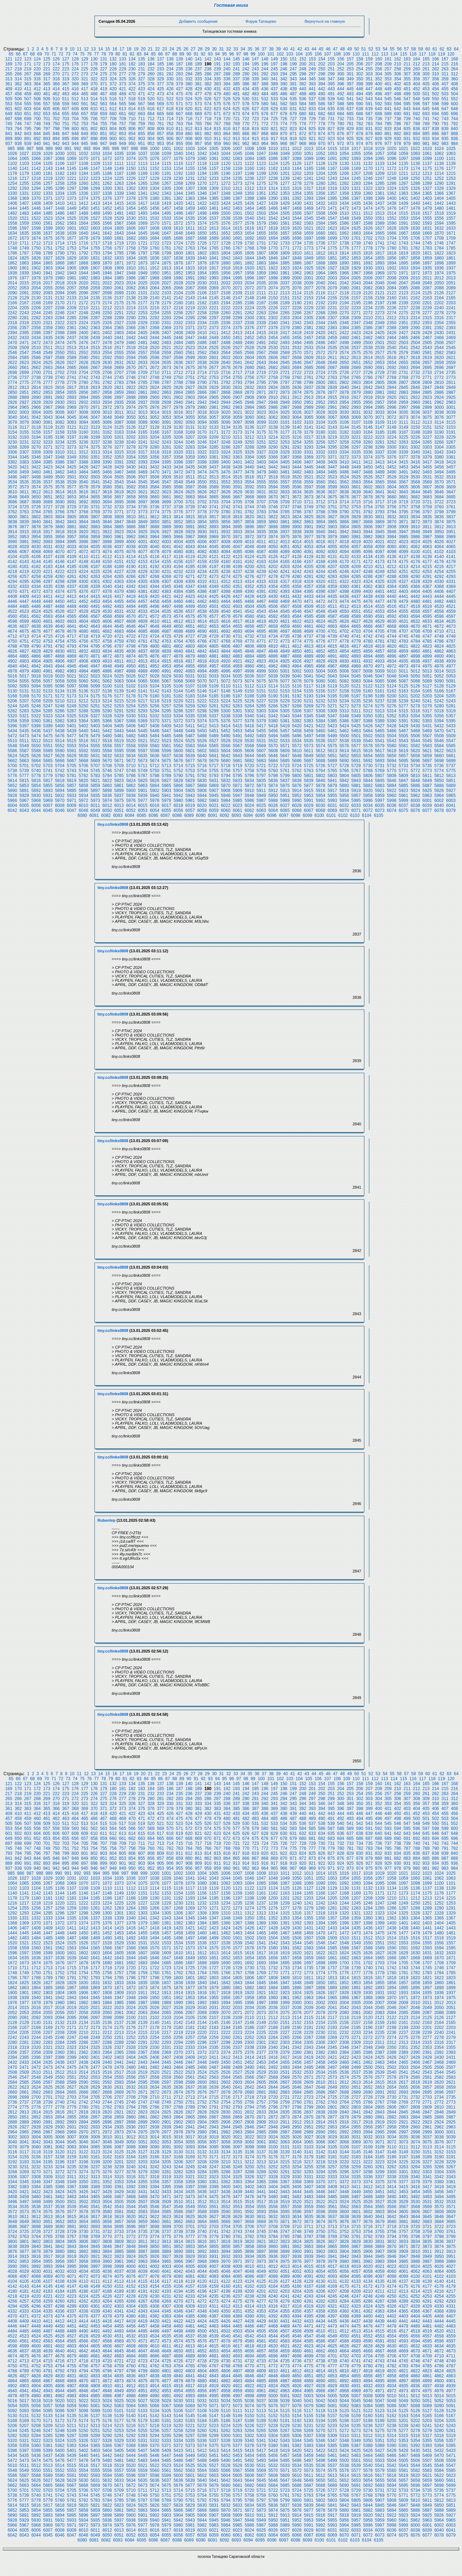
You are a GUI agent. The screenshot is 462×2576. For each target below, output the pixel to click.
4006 (202, 541)
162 (397, 59)
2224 (249, 307)
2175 (119, 302)
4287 (380, 576)
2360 (60, 327)
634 (321, 108)
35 (250, 49)
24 (171, 49)
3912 (439, 526)
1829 (71, 258)
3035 (403, 412)
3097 (238, 422)
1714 (60, 243)
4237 (238, 571)
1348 (225, 193)
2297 (214, 317)
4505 (261, 606)
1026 (12, 153)
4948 (107, 666)
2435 (48, 337)
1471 (332, 208)
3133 (214, 427)
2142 (178, 297)
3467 (119, 472)
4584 (296, 616)
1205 (332, 173)
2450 (225, 337)
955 (179, 143)
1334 (60, 193)
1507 (309, 213)
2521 (166, 347)
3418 (439, 462)
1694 (273, 238)
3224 (391, 437)
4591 (380, 616)
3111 (403, 422)
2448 (202, 337)
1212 (415, 173)
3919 (71, 531)
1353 (285, 193)
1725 (190, 243)
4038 (131, 546)
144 (226, 59)
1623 (332, 228)
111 (365, 54)
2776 (36, 382)
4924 (273, 661)
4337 (71, 586)
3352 (107, 457)
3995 (71, 541)
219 (27, 68)
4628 (368, 621)
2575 (356, 352)
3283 (190, 447)
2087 (427, 287)
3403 (261, 462)
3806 (83, 516)
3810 (131, 516)
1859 (427, 258)
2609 (309, 357)
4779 (356, 641)
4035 (95, 546)
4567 (95, 616)
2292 (154, 317)
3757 (403, 506)
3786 (296, 511)
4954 (178, 666)
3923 (119, 531)
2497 (332, 342)
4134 (368, 556)
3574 (36, 486)
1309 (214, 188)
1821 (427, 253)
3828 (344, 516)
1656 (273, 233)
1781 (403, 248)
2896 (107, 397)
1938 (12, 273)
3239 (119, 442)
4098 (391, 551)
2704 (83, 372)
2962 (439, 402)
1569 (143, 223)
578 (245, 103)
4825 (451, 646)
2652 (368, 362)
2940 (178, 402)
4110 (83, 556)
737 (388, 118)
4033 (71, 546)
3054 (178, 417)
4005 (190, 541)
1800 (178, 253)
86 (160, 54)
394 (321, 83)
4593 (403, 616)
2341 (285, 322)
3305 (451, 447)
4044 (202, 546)
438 (283, 88)
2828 (202, 387)
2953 (332, 402)
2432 (12, 337)
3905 (356, 526)
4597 (451, 616)
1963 (309, 273)
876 (340, 133)
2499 (356, 342)
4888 (296, 656)
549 (426, 98)
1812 (320, 253)
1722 (154, 243)
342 (283, 78)
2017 (48, 282)
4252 (415, 571)
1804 (225, 253)
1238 (273, 178)
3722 (439, 501)
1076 (154, 158)
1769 (261, 248)
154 (321, 59)
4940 (12, 666)
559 (65, 103)
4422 (178, 596)
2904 (202, 397)
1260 (83, 183)
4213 (403, 566)
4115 (143, 556)
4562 (36, 616)
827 (331, 128)
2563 (214, 352)
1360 (368, 193)
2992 (344, 407)
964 (264, 143)
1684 (154, 238)
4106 (36, 556)
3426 (83, 467)
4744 (391, 636)
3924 (131, 531)
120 (451, 54)
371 (103, 83)
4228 (131, 571)
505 (8, 98)
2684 (296, 367)
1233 (214, 178)
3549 (190, 482)
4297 (48, 581)
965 (274, 143)
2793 (238, 382)
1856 (391, 258)
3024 (273, 412)
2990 (320, 407)
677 (274, 113)
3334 (344, 452)
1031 (71, 153)
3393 (143, 462)
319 (65, 78)
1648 (178, 233)
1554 (415, 218)
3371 (332, 457)
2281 (24, 317)
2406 (154, 332)
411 (27, 88)
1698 (320, 238)
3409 (332, 462)
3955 (48, 536)
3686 (12, 501)
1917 (214, 268)
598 (435, 103)
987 (30, 148)
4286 (368, 576)
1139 (451, 163)
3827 (332, 516)
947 (103, 143)
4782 (391, 641)
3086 (107, 422)
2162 (415, 297)
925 (350, 138)
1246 (368, 178)
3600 (344, 486)
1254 (12, 183)
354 (397, 78)
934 (435, 138)
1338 (107, 193)
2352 (415, 322)
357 (426, 78)
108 (337, 54)
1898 (439, 263)
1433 (332, 203)
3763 (24, 511)
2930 (60, 402)
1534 (178, 218)
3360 (202, 457)
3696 (131, 501)
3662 (178, 496)
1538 (225, 218)
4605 (95, 621)
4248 (368, 571)
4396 (320, 591)
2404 (131, 332)
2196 (368, 302)
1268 (178, 183)
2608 (296, 357)
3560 (320, 482)
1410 (60, 203)
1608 (154, 228)
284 (188, 73)
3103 (309, 422)
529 (236, 98)
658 (94, 113)
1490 (107, 213)
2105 (190, 292)
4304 (131, 581)
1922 (273, 268)
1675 (48, 238)
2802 (344, 382)
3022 (249, 412)
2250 (107, 312)
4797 (119, 646)
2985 (261, 407)
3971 (238, 536)
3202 (131, 437)
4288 (391, 576)
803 (103, 128)
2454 (273, 337)
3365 (261, 457)
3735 (143, 506)
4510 (320, 606)
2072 (249, 287)
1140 (12, 168)
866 (245, 133)
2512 (60, 347)
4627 (356, 621)
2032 (225, 282)
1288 (415, 183)
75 (82, 54)
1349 (238, 193)
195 (255, 63)
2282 (36, 317)
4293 (451, 576)
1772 (296, 248)
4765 (190, 641)
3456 (439, 467)
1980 (60, 277)
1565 (95, 223)
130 (94, 59)
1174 (415, 168)
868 (264, 133)
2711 (166, 372)
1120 (225, 163)
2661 (24, 367)
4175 (403, 561)
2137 (119, 297)
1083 (238, 158)
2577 (380, 352)
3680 (391, 496)
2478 (107, 342)
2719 (261, 372)
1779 (380, 248)
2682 (273, 367)
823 (293, 128)
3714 (344, 501)
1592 (415, 223)
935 (445, 138)
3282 (178, 447)
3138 (273, 427)
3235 (71, 442)
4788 (12, 646)
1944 (83, 273)
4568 (107, 616)
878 (359, 133)
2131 (48, 297)
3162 (107, 432)
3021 (238, 412)
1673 (24, 238)
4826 (12, 651)
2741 (71, 377)
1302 (131, 188)
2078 (320, 287)
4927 (309, 661)
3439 (238, 467)
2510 (36, 347)
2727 (356, 372)
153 (312, 59)
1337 (95, 193)
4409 (24, 596)
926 (359, 138)
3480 (273, 472)
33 (235, 49)
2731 (403, 372)
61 (435, 49)
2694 (415, 367)
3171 (214, 432)
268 (37, 73)
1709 (451, 238)
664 (150, 113)
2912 (296, 397)
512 (75, 98)
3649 (24, 496)
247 (293, 68)
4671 (427, 626)
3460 (36, 472)
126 (56, 59)
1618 (273, 228)
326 (132, 78)
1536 (202, 218)
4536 (178, 611)
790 (435, 123)
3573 (24, 486)
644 (416, 108)
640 (378, 108)
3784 (273, 511)
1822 (439, 253)
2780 (83, 382)
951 (141, 143)
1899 (451, 263)
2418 (296, 332)
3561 (332, 482)
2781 (95, 382)
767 (217, 123)
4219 (24, 571)
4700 (320, 631)
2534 (320, 347)
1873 (143, 263)
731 (331, 118)
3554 (249, 482)
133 (122, 59)
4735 (285, 636)
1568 (131, 223)
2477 (95, 342)
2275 (403, 312)
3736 (154, 506)
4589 (356, 616)
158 (359, 59)
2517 (119, 347)
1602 (83, 228)
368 (75, 83)
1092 (344, 158)
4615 (214, 621)
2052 (12, 287)
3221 (356, 437)
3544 (131, 482)
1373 (71, 198)
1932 (391, 268)
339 (255, 78)
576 (226, 103)
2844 (391, 387)
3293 (309, 447)
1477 (403, 208)
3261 (380, 442)
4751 (24, 641)
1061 (427, 153)
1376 (107, 198)
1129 (332, 163)
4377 (95, 591)
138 (170, 59)
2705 (95, 372)
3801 (24, 516)
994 (96, 148)
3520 (296, 477)
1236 (249, 178)
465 (84, 93)
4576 (202, 616)
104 (299, 54)
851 (103, 133)
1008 (249, 148)
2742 (83, 377)
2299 (238, 317)
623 (217, 108)
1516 (415, 213)
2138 (131, 297)
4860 (415, 651)
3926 (154, 531)
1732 (273, 243)
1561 (48, 223)
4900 (439, 656)
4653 (214, 626)
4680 (83, 631)
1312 (249, 188)
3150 (415, 427)
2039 (309, 282)
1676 (60, 238)
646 (435, 108)
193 (236, 63)
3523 (332, 477)
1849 (309, 258)
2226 (273, 307)
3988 (439, 536)
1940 (36, 273)
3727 (48, 506)
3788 (320, 511)
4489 (71, 606)
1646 (154, 233)
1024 (439, 148)
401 (388, 83)
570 (170, 103)
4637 (24, 626)
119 (441, 54)
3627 (214, 491)
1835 (143, 258)
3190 (439, 432)
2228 (296, 307)
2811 (451, 382)
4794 (83, 646)
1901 (24, 268)
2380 (296, 327)
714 (170, 118)
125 (46, 59)
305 (388, 73)
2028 (178, 282)
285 (198, 73)
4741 (356, 636)
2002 (320, 277)
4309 (190, 581)
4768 (225, 641)
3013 (143, 412)
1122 (249, 163)
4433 (309, 596)
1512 (368, 213)
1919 (238, 268)
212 (416, 63)
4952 (154, 666)
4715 (48, 636)
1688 (202, 238)
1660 (320, 233)
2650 (344, 362)
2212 (107, 307)
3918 (60, 531)
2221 (214, 307)
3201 (119, 437)
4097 (380, 551)
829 (350, 128)
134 (132, 59)
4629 (380, 621)
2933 (95, 402)
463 (65, 93)
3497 (24, 477)
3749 (309, 506)
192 (226, 63)
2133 (71, 297)
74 (75, 54)
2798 (296, 382)
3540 (83, 482)
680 (302, 113)
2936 (131, 402)
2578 (391, 352)
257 (388, 68)
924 (340, 138)
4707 (403, 631)
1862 (12, 263)
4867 (48, 656)
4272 (202, 576)
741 (426, 118)
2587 (48, 357)
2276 (415, 312)
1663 (356, 233)
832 (378, 128)
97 (239, 54)
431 (217, 88)
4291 (427, 576)
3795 (403, 511)
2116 (320, 292)
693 (426, 113)
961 (236, 143)
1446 (36, 208)
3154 (12, 432)
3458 (12, 472)
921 (312, 138)
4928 (320, 661)
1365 (427, 193)
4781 (380, 641)
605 (46, 108)
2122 (391, 292)
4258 (36, 576)
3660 (154, 496)
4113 (119, 556)
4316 (273, 581)
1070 (83, 158)
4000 (131, 541)
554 (18, 103)
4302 (107, 581)
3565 (380, 482)
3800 (12, 516)
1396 (344, 198)
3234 (60, 442)
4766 (202, 641)
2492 (273, 342)
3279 (143, 447)
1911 (143, 268)
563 (103, 103)
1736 (320, 243)
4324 (368, 581)
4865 (24, 656)
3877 (24, 526)
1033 (95, 153)
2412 (225, 332)
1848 (296, 258)
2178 (154, 302)
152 (302, 59)
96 (231, 54)
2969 (71, 407)
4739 (332, 636)
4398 (344, 591)
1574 (202, 223)
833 (388, 128)
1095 (380, 158)
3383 (24, 462)
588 (340, 103)
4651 (190, 626)
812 (188, 128)
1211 (403, 173)
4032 (60, 546)
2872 (273, 392)
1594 (439, 223)
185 (160, 63)
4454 (107, 601)
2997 (403, 407)
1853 (356, 258)
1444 (12, 208)
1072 (107, 158)
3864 (320, 521)
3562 (344, 482)
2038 (296, 282)
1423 (214, 203)
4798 (131, 646)
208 (378, 63)
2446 (178, 337)
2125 (427, 292)
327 (141, 78)
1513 (380, 213)
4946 (83, 666)
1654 (249, 233)
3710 (296, 501)
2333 (190, 322)
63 (449, 49)
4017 (332, 541)
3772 (131, 511)
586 (321, 103)
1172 (391, 168)
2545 (451, 347)
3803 (48, 516)
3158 (60, 432)
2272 (368, 312)
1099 (427, 158)
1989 (166, 277)
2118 (344, 292)
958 (207, 143)
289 (236, 73)
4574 (178, 616)
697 (8, 118)
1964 (320, 273)
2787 (166, 382)
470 (132, 93)
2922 (415, 397)
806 (132, 128)
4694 (249, 631)
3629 (238, 491)
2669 (119, 367)
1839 (190, 258)
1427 (261, 203)
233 (160, 68)
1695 (285, 238)
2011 (427, 277)
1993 (214, 277)
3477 (238, 472)
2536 (344, 347)
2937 (143, 402)
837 (426, 128)
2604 (249, 357)
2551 (71, 352)
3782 (249, 511)
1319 (332, 188)
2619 (427, 357)
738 (397, 118)
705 (84, 118)
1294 (36, 188)
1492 (131, 213)
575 (217, 103)
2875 (309, 392)
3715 (356, 501)
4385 (190, 591)
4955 (190, 666)
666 (170, 113)
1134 (391, 163)
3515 (238, 477)
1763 (190, 248)
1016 (344, 148)
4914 (154, 661)
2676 (202, 367)
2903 (190, 397)
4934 (391, 661)
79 (110, 54)
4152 (131, 561)
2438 (83, 337)
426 (170, 88)
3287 (238, 447)
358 (435, 78)
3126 (131, 427)
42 (299, 49)
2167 (24, 302)
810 (170, 128)
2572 (320, 352)
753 (84, 123)
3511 (190, 477)
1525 (71, 218)
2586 (36, 357)
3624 (178, 491)
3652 (60, 496)
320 (75, 78)
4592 (391, 616)
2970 (83, 407)
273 (84, 73)
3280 (154, 447)
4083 (214, 551)
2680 (249, 367)
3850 (154, 521)
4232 (178, 571)
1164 (296, 168)
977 (388, 143)
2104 (178, 292)
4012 (273, 541)
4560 (12, 616)
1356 (320, 193)
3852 (178, 521)
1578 (249, 223)
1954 (202, 273)
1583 (309, 223)
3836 (439, 516)
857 (160, 133)
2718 (249, 372)
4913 (143, 661)
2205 (24, 307)
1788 (36, 253)
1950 (154, 273)
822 (283, 128)
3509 (166, 477)
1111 (119, 163)
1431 (309, 203)
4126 (273, 556)
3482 (296, 472)
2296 (202, 317)
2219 (190, 307)
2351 (403, 322)
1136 (415, 163)
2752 (202, 377)
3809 (119, 516)
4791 (48, 646)
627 (255, 108)
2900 (154, 397)
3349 (71, 457)
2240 (439, 307)
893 (46, 138)
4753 (48, 641)
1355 (309, 193)
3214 (273, 437)
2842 (368, 387)
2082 (368, 287)
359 (445, 78)
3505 (119, 477)
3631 (261, 491)
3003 (24, 412)
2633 (143, 362)
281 (160, 73)
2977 (166, 407)
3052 (154, 417)
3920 (83, 531)
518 (132, 98)
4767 (214, 641)
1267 (166, 183)
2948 (273, 402)
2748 (154, 377)
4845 (238, 651)
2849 (451, 387)
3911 (427, 526)
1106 (60, 163)
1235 (238, 178)
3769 (95, 511)
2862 (154, 392)
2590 (83, 357)
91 (196, 54)
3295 (332, 447)
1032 (83, 153)
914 (245, 138)
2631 (119, 362)
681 (312, 113)
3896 (249, 526)
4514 (368, 606)
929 (388, 138)
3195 (48, 437)
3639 (356, 491)
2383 (332, 327)
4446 (12, 601)
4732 (249, 636)
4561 (24, 616)
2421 (332, 332)
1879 (214, 263)
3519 (285, 477)
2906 (225, 397)
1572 (178, 223)
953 (160, 143)
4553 (380, 611)
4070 (60, 551)
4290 (415, 576)
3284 (202, 447)
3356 (154, 457)
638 (359, 108)
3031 (356, 412)
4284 (344, 576)
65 (11, 54)
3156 (36, 432)
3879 (48, 526)
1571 (166, 223)
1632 (439, 228)
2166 (12, 302)
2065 (166, 287)
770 (245, 123)
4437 (356, 596)
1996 (249, 277)
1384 (202, 198)
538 (321, 98)
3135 (238, 427)
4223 (71, 571)
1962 (296, 273)
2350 (391, 322)
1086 (273, 158)
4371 (24, 591)
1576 (225, 223)
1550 (368, 218)
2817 (71, 387)
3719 (403, 501)
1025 (451, 148)
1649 (190, 233)
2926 (12, 402)
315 (27, 78)
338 (245, 78)
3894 (225, 526)
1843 (238, 258)
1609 (166, 228)
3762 (12, 511)
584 (302, 103)
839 (445, 128)
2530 (273, 347)
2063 (143, 287)
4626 (344, 621)
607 (65, 108)
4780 (368, 641)
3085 (95, 422)
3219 (332, 437)
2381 (309, 327)
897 (84, 138)
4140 (439, 556)
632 (302, 108)
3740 (202, 506)
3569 (427, 482)
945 (84, 143)
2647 (309, 362)
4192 (154, 566)
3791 (356, 511)
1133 (380, 163)
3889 (166, 526)
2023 (119, 282)
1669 (427, 233)
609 (84, 108)
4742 (368, 636)
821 (274, 128)
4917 (190, 661)
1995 (238, 277)
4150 (107, 561)
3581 (119, 486)
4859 (403, 651)
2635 (166, 362)
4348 (202, 586)
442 (321, 88)
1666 (391, 233)
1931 (380, 268)
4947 (95, 666)
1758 (131, 248)
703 (65, 118)
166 (435, 59)
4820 (391, 646)
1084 (249, 158)
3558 (296, 482)
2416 (273, 332)
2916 (344, 397)
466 (94, 93)
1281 (332, 183)
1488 (83, 213)
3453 (403, 467)
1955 (214, 273)
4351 (238, 586)
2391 (427, 327)
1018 (368, 148)
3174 (249, 432)
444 (340, 88)
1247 (380, 178)
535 (293, 98)
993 (87, 148)
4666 (368, 626)
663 (141, 113)
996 (115, 148)
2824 (154, 387)
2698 (12, 372)
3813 (166, 516)
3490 (391, 472)
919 (293, 138)
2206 (36, 307)
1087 (285, 158)
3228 (439, 437)
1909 (119, 268)
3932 (225, 531)
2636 (178, 362)
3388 (83, 462)
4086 (249, 551)
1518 (439, 213)
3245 (190, 442)
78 (103, 54)
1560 (36, 223)
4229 (143, 571)
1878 (202, 263)
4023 (403, 541)
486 (283, 93)
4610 (154, 621)
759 (141, 123)
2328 (131, 322)
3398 (202, 462)
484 (264, 93)
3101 (285, 422)
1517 (427, 213)
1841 (214, 258)
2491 (261, 342)
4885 (261, 656)
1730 (249, 243)
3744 (249, 506)
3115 (451, 422)
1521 (24, 218)
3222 (368, 437)
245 (274, 68)
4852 (320, 651)
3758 (415, 506)
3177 (285, 432)
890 (18, 138)
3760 (439, 506)
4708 (415, 631)
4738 (320, 636)
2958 (391, 402)
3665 (214, 496)
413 (46, 88)
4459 (166, 601)
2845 (403, 387)
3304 (439, 447)
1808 (273, 253)
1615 (238, 228)
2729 (380, 372)
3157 (48, 432)
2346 (344, 322)
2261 (238, 312)
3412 (368, 462)
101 (270, 54)
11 (79, 49)
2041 (332, 282)
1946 (107, 273)
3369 (309, 457)
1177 (451, 168)
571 (179, 103)
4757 (95, 641)
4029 (24, 546)
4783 (403, 641)
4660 (296, 626)
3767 (71, 511)
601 (8, 108)
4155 (166, 561)
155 (331, 59)
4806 (225, 646)
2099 (119, 292)
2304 (296, 317)
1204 (320, 173)
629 (274, 108)
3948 (415, 531)
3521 (309, 477)
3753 (356, 506)
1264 (131, 183)
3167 (166, 432)
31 (221, 49)
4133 (356, 556)
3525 (356, 477)
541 (350, 98)
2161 (403, 297)
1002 (178, 148)
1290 (439, 183)
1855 (380, 258)
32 (228, 49)
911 (217, 138)
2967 (48, 407)
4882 (225, 656)
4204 (296, 566)
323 (103, 78)
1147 (95, 168)
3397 (190, 462)
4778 (344, 641)
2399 (71, 332)
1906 (83, 268)
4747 (427, 636)
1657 (285, 233)
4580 (249, 616)
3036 (415, 412)
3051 (143, 417)
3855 (214, 521)
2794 (249, 382)
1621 (309, 228)
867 (255, 133)
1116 (178, 163)
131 (103, 59)
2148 (249, 297)
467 (103, 93)
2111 (261, 292)
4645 (119, 626)
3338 (391, 452)
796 (37, 128)
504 (454, 93)
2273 (380, 312)
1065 (24, 158)
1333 (48, 193)
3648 (12, 496)
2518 (131, 347)
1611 (190, 228)
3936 (273, 531)
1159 (238, 168)
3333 (332, 452)
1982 (83, 277)
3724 (12, 506)
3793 (380, 511)
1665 (380, 233)
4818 (368, 646)
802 (94, 128)
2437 (71, 337)
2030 (202, 282)
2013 (451, 277)
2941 (190, 402)
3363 (238, 457)
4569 (119, 616)
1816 (368, 253)
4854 (344, 651)
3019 (214, 412)
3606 (415, 486)
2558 (154, 352)
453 (426, 88)
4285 (356, 576)
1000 (154, 148)
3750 (320, 506)
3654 (83, 496)
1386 (225, 198)
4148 (83, 561)
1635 (24, 233)
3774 (154, 511)
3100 (273, 422)
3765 (48, 511)
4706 (391, 631)
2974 (131, 407)
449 (388, 88)
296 (302, 73)
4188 (107, 566)
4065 (451, 546)
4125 (261, 556)
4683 (119, 631)
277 (122, 73)
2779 (71, 382)
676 (264, 113)
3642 (391, 491)
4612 (178, 621)
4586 (320, 616)
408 (454, 83)
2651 (356, 362)
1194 (202, 173)
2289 (119, 317)
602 (18, 108)
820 (264, 128)
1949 (143, 273)
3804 (60, 516)
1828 (60, 258)
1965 (332, 273)
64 (456, 49)
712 (150, 118)
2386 (368, 327)
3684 (439, 496)
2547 (24, 352)
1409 (48, 203)
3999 (119, 541)
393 (312, 83)
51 (364, 49)
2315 (427, 317)
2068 (202, 287)
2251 (119, 312)
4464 (225, 601)
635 (331, 108)
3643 (403, 491)
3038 (439, 412)
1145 (71, 168)
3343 (451, 452)
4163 (261, 561)
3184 (368, 432)
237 (198, 68)
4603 (71, 621)
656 (75, 113)
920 (302, 138)
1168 (344, 168)
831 (369, 128)
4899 (427, 656)
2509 (24, 347)
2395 (24, 332)
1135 (403, 163)
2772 (439, 377)
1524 (60, 218)
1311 (238, 188)
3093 (190, 422)
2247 (71, 312)
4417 (119, 596)
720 (226, 118)
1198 (249, 173)
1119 (214, 163)
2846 (415, 387)
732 (340, 118)
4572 (154, 616)
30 (214, 49)
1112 (131, 163)
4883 (238, 656)
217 (8, 68)
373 (122, 83)
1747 (451, 243)
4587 (332, 616)
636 (340, 108)
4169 (332, 561)
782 (359, 123)
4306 (154, 581)
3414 (391, 462)
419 (103, 88)
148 (264, 59)
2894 (83, 397)
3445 (309, 467)
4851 (309, 651)
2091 (24, 292)
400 (378, 83)
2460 (344, 337)
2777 (48, 382)
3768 (83, 511)
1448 (60, 208)
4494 (131, 606)
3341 (427, 452)
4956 (202, 666)
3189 (427, 432)
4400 (368, 591)
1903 (48, 268)
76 (89, 54)
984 (454, 143)
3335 (356, 452)
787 (407, 123)
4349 (214, 586)
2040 (320, 282)
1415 (119, 203)
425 (160, 88)
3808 (107, 516)
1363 (403, 193)
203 (331, 63)
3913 (451, 526)
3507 (143, 477)
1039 (166, 153)
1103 (24, 163)
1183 (71, 173)
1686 (178, 238)
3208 (202, 437)
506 (18, 98)
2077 (309, 287)
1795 (119, 253)
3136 (249, 427)
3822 (273, 516)
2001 (309, 277)
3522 (320, 477)
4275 (238, 576)
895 (65, 138)
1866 (60, 263)
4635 (451, 621)
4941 (24, 666)
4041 (166, 546)
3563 (356, 482)
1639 (71, 233)
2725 (332, 372)
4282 (320, 576)
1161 (261, 168)
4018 (344, 541)
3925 (143, 531)
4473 (332, 601)
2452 (249, 337)
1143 (48, 168)
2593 (119, 357)
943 (65, 143)
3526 (368, 477)
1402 (415, 198)
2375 (238, 327)
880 (378, 133)
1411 (71, 203)
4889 (309, 656)
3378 (415, 457)
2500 (368, 342)
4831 (71, 651)
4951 (143, 666)
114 (394, 54)
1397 (356, 198)
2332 (178, 322)
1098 (415, 158)
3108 (368, 422)
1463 (238, 208)
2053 (24, 287)
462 (56, 93)
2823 (143, 387)
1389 (261, 198)
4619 (261, 621)
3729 (71, 506)
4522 (12, 611)
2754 (225, 377)
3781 (238, 511)
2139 (143, 297)
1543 (285, 218)
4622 (296, 621)
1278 (296, 183)
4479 (403, 601)
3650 (36, 496)
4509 (309, 606)
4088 (273, 551)
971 (331, 143)
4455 (119, 601)
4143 (24, 561)
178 (94, 63)
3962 (131, 536)
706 (94, 118)
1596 (12, 228)
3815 (190, 516)
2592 (107, 357)
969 (312, 143)
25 (178, 49)
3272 (60, 447)
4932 (368, 661)
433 (236, 88)
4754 (60, 641)
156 (340, 59)
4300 (83, 581)
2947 (261, 402)
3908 (391, 526)
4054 (320, 546)
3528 (391, 477)
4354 (273, 586)
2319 (24, 322)
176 (75, 63)
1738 (344, 243)
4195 (190, 566)
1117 (190, 163)
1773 (309, 248)
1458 (178, 208)
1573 (190, 223)
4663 (332, 626)
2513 (71, 347)
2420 (320, 332)
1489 (95, 213)
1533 (166, 218)
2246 (60, 312)
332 (188, 78)
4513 (356, 606)
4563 (48, 616)
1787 (24, 253)
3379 (427, 457)
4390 (249, 591)
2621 (451, 357)
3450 (368, 467)
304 (378, 73)
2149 (261, 297)
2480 (131, 342)
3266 (439, 442)
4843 (214, 651)
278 (132, 73)
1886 (296, 263)
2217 (166, 307)
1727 (214, 243)
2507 (451, 342)
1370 (36, 198)
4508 (296, 606)
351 (369, 78)
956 (188, 143)
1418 (154, 203)
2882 (391, 392)
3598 (320, 486)
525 (198, 98)
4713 (24, 636)
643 (407, 108)
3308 (36, 452)
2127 (451, 292)
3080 (36, 422)
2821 (119, 387)
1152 (154, 168)
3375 (380, 457)
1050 (296, 153)
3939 (309, 531)
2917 (356, 397)
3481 (285, 472)
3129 (166, 427)
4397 (332, 591)
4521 (451, 606)
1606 (131, 228)
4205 (309, 566)
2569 (285, 352)
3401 (238, 462)
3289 (261, 447)
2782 (107, 382)
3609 (451, 486)
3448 (344, 467)
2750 (178, 377)
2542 (415, 347)
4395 (309, 591)
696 (454, 113)
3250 (249, 442)
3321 (190, 452)
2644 (273, 362)
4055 (332, 546)
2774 (12, 382)
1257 (48, 183)
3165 (143, 432)
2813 (24, 387)
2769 (403, 377)
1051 (309, 153)
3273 (71, 447)
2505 (427, 342)
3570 (439, 482)
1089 (309, 158)
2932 (83, 402)
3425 (71, 467)
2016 (36, 282)
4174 (391, 561)
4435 (332, 596)
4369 (451, 586)
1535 (190, 218)
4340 (107, 586)
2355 (451, 322)
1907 (95, 268)
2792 (225, 382)
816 (226, 128)
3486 (344, 472)
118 (431, 54)
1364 (415, 193)
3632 (273, 491)
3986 (415, 536)
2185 (238, 302)
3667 (238, 496)
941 (46, 143)
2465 (403, 337)
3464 (83, 472)
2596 (154, 357)
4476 (368, 601)
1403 (427, 198)
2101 (143, 292)
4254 (439, 571)
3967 (190, 536)
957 (198, 143)
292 (264, 73)
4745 (403, 636)
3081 (48, 422)
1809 (285, 253)
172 (37, 63)
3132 (202, 427)
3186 (391, 432)
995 (105, 148)
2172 (83, 302)
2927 (24, 402)
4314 (249, 581)
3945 (380, 531)
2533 (309, 347)
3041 (24, 417)
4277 (261, 576)
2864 (178, 392)
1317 (309, 188)
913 (236, 138)
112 (375, 54)
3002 (12, 412)
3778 (202, 511)
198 (283, 63)
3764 (36, 511)
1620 (296, 228)
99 (253, 54)
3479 (261, 472)
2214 (131, 307)
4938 (439, 661)
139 (179, 59)
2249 (95, 312)
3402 (249, 462)
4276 (249, 576)
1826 (36, 258)
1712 (36, 243)
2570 (296, 352)
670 (207, 113)
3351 (95, 457)
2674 (178, 367)
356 (416, 78)
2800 (320, 382)
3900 (296, 526)
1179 (24, 173)
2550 (60, 352)
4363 (380, 586)
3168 (178, 432)
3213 (261, 437)
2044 (368, 282)
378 (170, 83)
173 (46, 63)
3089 (143, 422)
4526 (60, 611)
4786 (439, 641)
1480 (439, 208)
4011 (261, 541)
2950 (296, 402)
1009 (261, 148)
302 (359, 73)
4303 (119, 581)
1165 (309, 168)
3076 (439, 417)
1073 (119, 158)
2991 (332, 407)
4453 (95, 601)
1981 (71, 277)
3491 (403, 472)
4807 (238, 646)
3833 (403, 516)
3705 (238, 501)
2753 (214, 377)
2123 (403, 292)
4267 (143, 576)
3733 (119, 506)
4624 (320, 621)
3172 (225, 432)
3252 (273, 442)
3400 (225, 462)
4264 (107, 576)
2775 (24, 382)
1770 (273, 248)
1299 (95, 188)
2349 (380, 322)
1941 (48, 273)
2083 (380, 287)
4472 (320, 601)
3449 (356, 467)
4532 (131, 611)
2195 (356, 302)
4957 (214, 666)
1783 (427, 248)
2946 (249, 402)
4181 (24, 566)
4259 (48, 576)
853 (122, 133)
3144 (344, 427)
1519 (451, 213)
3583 (143, 486)
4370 (12, 591)
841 (8, 133)
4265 (119, 576)
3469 (143, 472)
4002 (154, 541)
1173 (403, 168)
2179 (166, 302)
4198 (225, 566)
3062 (273, 417)
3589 (214, 486)
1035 (119, 153)
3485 (332, 472)
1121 (238, 163)
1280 (320, 183)
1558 (12, 223)
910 (207, 138)
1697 (309, 238)
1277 (285, 183)
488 (302, 93)
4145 (48, 561)
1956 (225, 273)
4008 (225, 541)
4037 (119, 546)
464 (75, 93)
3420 (12, 467)
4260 (60, 576)
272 (75, 73)
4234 (202, 571)
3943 (356, 531)
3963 (143, 536)
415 (65, 88)
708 (112, 118)
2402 (107, 332)
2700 (36, 372)
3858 (249, 521)
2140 (154, 297)
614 (132, 108)
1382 (178, 198)
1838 (178, 258)
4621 (285, 621)
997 (125, 148)
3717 (380, 501)
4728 (202, 636)
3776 (178, 511)
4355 (285, 586)
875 (331, 133)
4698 (296, 631)
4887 (285, 656)
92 (203, 54)
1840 (202, 258)
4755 (71, 641)
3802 (36, 516)
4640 (60, 626)
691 (407, 113)
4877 (166, 656)
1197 (238, 173)
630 (283, 108)
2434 (36, 337)
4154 (154, 561)
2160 (391, 297)
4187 (95, 566)
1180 (36, 173)
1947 (119, 273)
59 (420, 49)
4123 (238, 556)
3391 (119, 462)
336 (226, 78)
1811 (309, 253)
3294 (320, 447)
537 (312, 98)
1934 (415, 268)
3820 (249, 516)
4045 (214, 546)
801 (84, 128)
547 (407, 98)
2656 (415, 362)
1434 (344, 203)
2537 (356, 347)
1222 (83, 178)
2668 (107, 367)
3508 (154, 477)
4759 (119, 641)
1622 (320, 228)
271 (65, 73)
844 (37, 133)
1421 (190, 203)
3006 (60, 412)
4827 (24, 651)
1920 (249, 268)
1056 (368, 153)
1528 (107, 218)
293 (274, 73)
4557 (427, 611)
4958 (225, 666)
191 (217, 63)
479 (217, 93)
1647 (166, 233)
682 (321, 113)
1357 (332, 193)
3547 (166, 482)
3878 (36, 526)
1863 (24, 263)
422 (132, 88)
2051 (451, 282)
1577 (238, 223)
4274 (225, 576)
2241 (451, 307)
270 (56, 73)
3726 (36, 506)
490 (321, 93)
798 (56, 128)
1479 (427, 208)
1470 (320, 208)
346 (321, 78)
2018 (60, 282)
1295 (48, 188)
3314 (107, 452)
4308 (178, 581)
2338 (249, 322)
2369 (166, 327)
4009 (238, 541)
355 (407, 78)
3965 (166, 536)
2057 (71, 287)
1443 (451, 203)
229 (122, 68)
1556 (439, 218)
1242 (320, 178)
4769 (238, 641)
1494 (154, 213)
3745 (261, 506)
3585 (166, 486)
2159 (380, 297)
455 (445, 88)
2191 (309, 302)
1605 (119, 228)
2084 (391, 287)
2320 (36, 322)
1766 (225, 248)
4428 (249, 596)
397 (350, 83)
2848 (439, 387)
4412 (60, 596)
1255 (24, 183)
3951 (451, 531)
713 (160, 118)
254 (359, 68)
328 (150, 78)
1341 (143, 193)
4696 (273, 631)
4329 (427, 581)
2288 (107, 317)
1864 (36, 263)
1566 (107, 223)
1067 (48, 158)
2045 (380, 282)
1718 (107, 243)
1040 (178, 153)
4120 (202, 556)
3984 (391, 536)
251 (331, 68)
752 (75, 123)
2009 (403, 277)
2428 (415, 332)
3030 (344, 412)
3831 (380, 516)
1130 (344, 163)
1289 (427, 183)
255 (369, 68)
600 (454, 103)
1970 (391, 273)
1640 (83, 233)
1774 (320, 248)
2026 (154, 282)
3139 (285, 427)
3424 (60, 467)
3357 (166, 457)
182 (132, 63)
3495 (451, 472)
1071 (95, 158)
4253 (427, 571)
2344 (320, 322)
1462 (225, 208)
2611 (332, 357)
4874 (131, 656)
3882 (83, 526)
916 (264, 138)
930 (397, 138)
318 (56, 78)
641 (388, 108)
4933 (380, 661)
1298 (83, 188)
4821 (403, 646)
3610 (12, 491)
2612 (344, 357)
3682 (415, 496)
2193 (332, 302)
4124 (249, 556)
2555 (119, 352)
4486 (36, 606)
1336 (83, 193)
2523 (190, 347)
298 (321, 73)
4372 (36, 591)
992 (77, 148)
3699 (166, 501)
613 (122, 108)
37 (264, 49)
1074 (131, 158)
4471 (309, 601)
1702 (368, 238)
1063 (451, 153)
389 (274, 83)
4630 (391, 621)
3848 (131, 521)
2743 (95, 377)
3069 (356, 417)
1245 (356, 178)
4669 (403, 626)
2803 (356, 382)
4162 (249, 561)
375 (141, 83)
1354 (296, 193)
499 (407, 93)
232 (150, 68)
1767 (238, 248)
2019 (71, 282)
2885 (427, 392)
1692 (249, 238)
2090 (12, 292)
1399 (380, 198)
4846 (249, 651)
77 (96, 54)
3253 (285, 442)
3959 (95, 536)
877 (350, 133)
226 (94, 68)
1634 (12, 233)
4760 (131, 641)
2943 (214, 402)
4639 (48, 626)
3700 (178, 501)
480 (226, 93)
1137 (427, 163)
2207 (48, 307)
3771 (119, 511)
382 (207, 83)
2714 (202, 372)
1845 (261, 258)
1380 (154, 198)
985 (11, 148)
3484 (320, 472)
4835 (119, 651)
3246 (202, 442)
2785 (143, 382)
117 (422, 54)
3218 (320, 437)
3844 (83, 521)
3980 (344, 536)
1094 (368, 158)
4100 (415, 551)
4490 (83, 606)
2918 (368, 397)
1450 (83, 208)
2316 (439, 317)
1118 (202, 163)
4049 (261, 546)
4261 (71, 576)
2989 (309, 407)
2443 (143, 337)
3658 (131, 496)
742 (435, 118)
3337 (380, 452)
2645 (285, 362)
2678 (225, 367)
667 (179, 113)
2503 (403, 342)
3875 (451, 521)
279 (141, 73)
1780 (391, 248)
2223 (238, 307)
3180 (320, 432)
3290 (273, 447)
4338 (83, 586)
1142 (36, 168)
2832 (249, 387)
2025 (143, 282)
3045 (71, 417)
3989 (451, 536)
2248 (83, 312)
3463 (71, 472)
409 (8, 88)
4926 (296, 661)
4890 (320, 656)
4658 (273, 626)
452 (416, 88)
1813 (332, 253)
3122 (83, 427)
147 (255, 59)
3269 (24, 447)
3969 (214, 536)
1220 (60, 178)
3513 (214, 477)
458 (18, 93)
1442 (439, 203)
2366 (131, 327)
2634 (154, 362)
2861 (143, 392)
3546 (154, 482)
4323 (356, 581)
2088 (439, 287)
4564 (60, 616)
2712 (178, 372)
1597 (24, 228)
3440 (249, 467)
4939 (451, 661)
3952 (12, 536)
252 (340, 68)
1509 (332, 213)
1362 (391, 193)
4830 (60, 651)
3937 (285, 531)
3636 (320, 491)
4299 (71, 581)
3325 (238, 452)
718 (207, 118)
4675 (24, 631)
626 (245, 108)
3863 (309, 521)
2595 (143, 357)
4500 (202, 606)
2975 (143, 407)
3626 (202, 491)
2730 (391, 372)
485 (274, 93)
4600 (36, 621)
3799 (451, 511)
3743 (238, 506)
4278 (273, 576)
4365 (403, 586)
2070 (225, 287)
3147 (380, 427)
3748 (296, 506)
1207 (356, 173)
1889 (332, 263)
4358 (320, 586)
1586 (344, 223)
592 (378, 103)
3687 (24, 501)
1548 (344, 218)
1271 (214, 183)
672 (226, 113)
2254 (154, 312)
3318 (154, 452)
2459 (332, 337)
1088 (296, 158)
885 (426, 133)
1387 (238, 198)
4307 (166, 581)
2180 (178, 302)
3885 (119, 526)
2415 (261, 332)
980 (416, 143)
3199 (95, 437)
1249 (403, 178)
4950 (131, 666)
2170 (60, 302)
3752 (344, 506)
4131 (332, 556)
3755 (380, 506)
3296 (344, 447)
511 (65, 98)
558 (56, 103)
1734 (296, 243)
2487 (214, 342)
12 (86, 49)
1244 (344, 178)
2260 (225, 312)
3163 (119, 432)
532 (264, 98)
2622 (12, 362)
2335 (214, 322)
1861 (451, 258)
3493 (427, 472)
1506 (296, 213)
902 (132, 138)
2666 (83, 367)
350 (359, 78)
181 (122, 63)
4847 (261, 651)
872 (302, 133)
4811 (285, 646)
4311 (214, 581)
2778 (60, 382)
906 (170, 138)
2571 (309, 352)
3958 (83, 536)
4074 (107, 551)
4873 (119, 656)
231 (141, 68)
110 (356, 54)
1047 (261, 153)
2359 (48, 327)
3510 (178, 477)
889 (8, 138)
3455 (427, 467)
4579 (238, 616)
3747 (285, 506)
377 (160, 83)
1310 (225, 188)
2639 (214, 362)
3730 (83, 506)
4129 (309, 556)
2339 (261, 322)
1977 (24, 277)
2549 (48, 352)
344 (302, 78)
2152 (296, 297)
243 (255, 68)
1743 (403, 243)
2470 (12, 342)
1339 (119, 193)
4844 (225, 651)
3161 (95, 432)
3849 (143, 521)
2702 (60, 372)
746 (18, 123)
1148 (107, 168)
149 (274, 59)
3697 (143, 501)
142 (207, 59)
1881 (238, 263)
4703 (356, 631)
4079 (166, 551)
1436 (368, 203)
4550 (344, 611)
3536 (36, 482)
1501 (238, 213)
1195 (214, 173)
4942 (36, 666)
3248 (225, 442)
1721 (143, 243)
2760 (296, 377)
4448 (36, 601)
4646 (131, 626)
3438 (225, 467)
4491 (95, 606)
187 (179, 63)
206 (359, 63)
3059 (238, 417)
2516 (107, 347)
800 (75, 128)
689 (388, 113)
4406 (439, 591)
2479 (119, 342)
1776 (344, 248)
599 (445, 103)
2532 (296, 347)
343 (293, 78)
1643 (119, 233)
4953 (166, 666)
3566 (391, 482)
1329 (451, 188)
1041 (190, 153)
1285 (380, 183)
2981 (214, 407)
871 (293, 133)
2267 (309, 312)
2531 (285, 347)
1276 (273, 183)
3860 (273, 521)
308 (416, 73)
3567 (403, 482)
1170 (368, 168)
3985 (403, 536)
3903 (332, 526)
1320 (344, 188)
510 (56, 98)
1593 (427, 223)
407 (445, 83)
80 (117, 54)
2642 (249, 362)
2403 (119, 332)
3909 (403, 526)
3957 (71, 536)
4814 (320, 646)
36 (257, 49)
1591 (403, 223)
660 (112, 113)
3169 (190, 432)
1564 (83, 223)
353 (388, 78)
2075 (285, 287)
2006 (368, 277)
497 (388, 93)
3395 (166, 462)
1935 (427, 268)
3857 (238, 521)
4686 (154, 631)
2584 (12, 357)
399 (369, 83)
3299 (380, 447)
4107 (48, 556)
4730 (225, 636)
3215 (285, 437)
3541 (95, 482)
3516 (249, 477)
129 (84, 59)
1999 (285, 277)
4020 (368, 541)
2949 (285, 402)
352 (378, 78)
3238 (107, 442)
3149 (403, 427)
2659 (451, 362)
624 (226, 108)
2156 (344, 297)
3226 (415, 437)
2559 (166, 352)
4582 (273, 616)
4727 (190, 636)
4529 (95, 611)
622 (207, 108)
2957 (380, 402)
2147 (238, 297)
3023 (261, 412)
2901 (166, 397)
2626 (60, 362)
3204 (154, 437)
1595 (451, 223)
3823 (285, 516)
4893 (356, 656)
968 (302, 143)
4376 (83, 591)
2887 (451, 392)
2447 (190, 337)
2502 (391, 342)
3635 (309, 491)
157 (350, 59)
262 (435, 68)
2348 (368, 322)
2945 (238, 402)
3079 (24, 422)
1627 (380, 228)
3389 (95, 462)
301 (350, 73)
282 (170, 73)
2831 (238, 387)
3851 (166, 521)
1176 (439, 168)
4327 (403, 581)
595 (407, 103)
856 (150, 133)
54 (385, 49)
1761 (166, 248)
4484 (12, 606)
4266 (131, 576)
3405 (285, 462)
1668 (415, 233)
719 (217, 118)
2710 (154, 372)
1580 (273, 223)
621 (198, 108)
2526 (225, 347)
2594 (131, 357)
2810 (439, 382)
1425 (238, 203)
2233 (356, 307)
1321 (356, 188)
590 (359, 103)
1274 (249, 183)
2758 (273, 377)
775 (293, 123)
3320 (178, 452)
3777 (190, 511)
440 (302, 88)
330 (170, 78)
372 (112, 83)
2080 (344, 287)
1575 (214, 223)
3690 (60, 501)
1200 (273, 173)
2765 (356, 377)
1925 (309, 268)
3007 (71, 412)
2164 (439, 297)
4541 (238, 611)
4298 (60, 581)
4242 (296, 571)
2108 (225, 292)
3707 (261, 501)
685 (350, 113)
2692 (391, 367)
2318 (12, 322)
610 (94, 108)
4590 (368, 616)
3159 (71, 432)
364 (37, 83)
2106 (202, 292)
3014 (154, 412)
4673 (451, 626)
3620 (131, 491)
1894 (391, 263)
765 (198, 123)
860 (188, 133)
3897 (261, 526)
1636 (36, 233)
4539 (214, 611)
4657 (261, 626)
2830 (225, 387)
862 (207, 133)
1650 (202, 233)
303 (369, 73)
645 (426, 108)
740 (416, 118)
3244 (178, 442)
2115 (309, 292)
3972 (249, 536)
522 (170, 98)
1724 (178, 243)
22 (157, 49)
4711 (451, 631)
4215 (427, 566)
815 (217, 128)
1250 (415, 178)
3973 (261, 536)
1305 (166, 188)
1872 (131, 263)
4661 (309, 626)
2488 (225, 342)
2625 (48, 362)
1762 (178, 248)
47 (335, 49)
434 (245, 88)
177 (84, 63)
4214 (415, 566)
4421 (166, 596)
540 (340, 98)
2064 (154, 287)
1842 (225, 258)
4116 (154, 556)
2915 (332, 397)
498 (397, 93)
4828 (36, 651)
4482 (439, 601)
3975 (285, 536)
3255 (309, 442)
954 (170, 143)
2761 (309, 377)
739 (407, 118)
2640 (225, 362)
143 (217, 59)
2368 (154, 327)
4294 (12, 581)
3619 (119, 491)
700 (37, 118)
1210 (391, 173)
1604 (107, 228)
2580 (415, 352)
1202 (296, 173)
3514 (225, 477)
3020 (225, 412)
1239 (285, 178)
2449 (214, 337)
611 (103, 108)
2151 (285, 297)
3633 (285, 491)
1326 (415, 188)
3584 (154, 486)
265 (8, 73)
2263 (261, 312)
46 (328, 49)
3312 (83, 452)
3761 (451, 506)
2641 (238, 362)
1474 (368, 208)
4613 (190, 621)
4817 (356, 646)
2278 (439, 312)
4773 (285, 641)
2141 (166, 297)
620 (188, 108)
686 (359, 113)
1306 (178, 188)
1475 (380, 208)
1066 (36, 158)
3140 (296, 427)
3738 (178, 506)
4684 (131, 631)
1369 (24, 198)
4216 (439, 566)
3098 (249, 422)
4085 (238, 551)
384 (226, 83)
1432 (320, 203)
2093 (48, 292)
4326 (391, 581)
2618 (415, 357)
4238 (249, 571)
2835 (285, 387)
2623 (24, 362)
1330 (12, 193)
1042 (202, 153)
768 (226, 123)
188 (188, 63)
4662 (320, 626)
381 (198, 83)
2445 (166, 337)
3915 (24, 531)
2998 (415, 407)
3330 (296, 452)
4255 (451, 571)
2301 (261, 317)
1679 (95, 238)
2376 (249, 327)
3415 (403, 462)
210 (397, 63)
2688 (344, 367)
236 (188, 68)
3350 (83, 457)
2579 (403, 352)
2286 (83, 317)
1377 (119, 198)
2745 (119, 377)
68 (32, 54)
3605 (403, 486)
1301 (119, 188)
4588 (344, 616)
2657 (427, 362)
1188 (131, 173)
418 (94, 88)
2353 (427, 322)
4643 (95, 626)
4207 (332, 566)
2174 (107, 302)
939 (27, 143)
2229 (309, 307)
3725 (24, 506)
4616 (225, 621)
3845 (95, 521)
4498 (178, 606)
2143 (190, 297)
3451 (380, 467)
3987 (427, 536)
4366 (415, 586)
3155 (24, 432)
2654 (391, 362)
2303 (285, 317)
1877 (190, 263)
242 (245, 68)
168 (454, 59)
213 (426, 63)
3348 (60, 457)
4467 (261, 601)
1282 (344, 183)
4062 (415, 546)
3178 (296, 432)
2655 (403, 362)
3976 (296, 536)
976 (378, 143)
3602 (368, 486)
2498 (344, 342)
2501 (380, 342)
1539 (238, 218)
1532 (154, 218)
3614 (60, 491)
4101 (427, 551)
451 (407, 88)
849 (84, 133)
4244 (320, 571)
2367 (143, 327)
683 (331, 113)
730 (321, 118)
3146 (368, 427)
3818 (225, 516)
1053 (332, 153)
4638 (36, 626)
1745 (427, 243)
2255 (166, 312)
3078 (12, 422)
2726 (344, 372)
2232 (344, 307)
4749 (451, 636)
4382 (154, 591)
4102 (439, 551)
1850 (320, 258)
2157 (356, 297)
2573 (332, 352)
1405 (451, 198)
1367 (451, 193)
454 (435, 88)
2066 (178, 287)
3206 (178, 437)
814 (207, 128)
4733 (261, 636)
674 (245, 113)
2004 (344, 277)
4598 (12, 621)
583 (293, 103)
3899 (285, 526)
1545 (309, 218)
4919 (214, 661)
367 (65, 83)
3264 (415, 442)
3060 (249, 417)
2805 (380, 382)
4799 (143, 646)
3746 (273, 506)
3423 (48, 467)
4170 (344, 561)
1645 (143, 233)
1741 (380, 243)
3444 (296, 467)
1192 (178, 173)
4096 (368, 551)
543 (369, 98)
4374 (60, 591)
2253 (143, 312)
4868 (60, 656)
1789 (48, 253)
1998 (273, 277)
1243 (332, 178)
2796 (273, 382)
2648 (320, 362)
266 (18, 73)
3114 (439, 422)
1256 (36, 183)
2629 (95, 362)
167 (445, 59)
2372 (202, 327)
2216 (154, 307)
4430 (273, 596)
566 (132, 103)
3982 (368, 536)
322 (94, 78)
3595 (285, 486)
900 (112, 138)
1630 (415, 228)
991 (68, 148)
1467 (285, 208)
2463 (380, 337)
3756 (391, 506)
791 (445, 123)
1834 (131, 258)
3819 (238, 516)
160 (378, 59)
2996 (391, 407)
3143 (332, 427)
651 (27, 113)
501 (426, 93)
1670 (439, 233)
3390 (107, 462)
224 (75, 68)
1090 (320, 158)
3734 (131, 506)
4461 (190, 601)
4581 (261, 616)
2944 (225, 402)
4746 (415, 636)
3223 (380, 437)
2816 (60, 387)
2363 (95, 327)
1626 (368, 228)
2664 (60, 367)
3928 (178, 531)
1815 (356, 253)
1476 (391, 208)
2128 (12, 297)
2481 (143, 342)
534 (283, 98)
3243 (166, 442)
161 (388, 59)
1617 (261, 228)
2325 (95, 322)
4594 (415, 616)
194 (245, 63)
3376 (391, 457)
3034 (391, 412)
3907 (380, 526)
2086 (415, 287)
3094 (202, 422)
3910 (415, 526)
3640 (368, 491)
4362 (368, 586)
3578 (83, 486)
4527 (71, 611)
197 (274, 63)
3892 (202, 526)
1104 (36, 163)
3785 (285, 511)
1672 (12, 238)
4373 (48, 591)
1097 (403, 158)
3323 (214, 452)
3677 (356, 496)
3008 (83, 412)
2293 (166, 317)
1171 (380, 168)
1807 (261, 253)
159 (369, 59)
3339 (403, 452)
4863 (451, 651)
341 (274, 78)
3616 (83, 491)
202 (321, 63)
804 (112, 128)
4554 (391, 611)
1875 (166, 263)
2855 (71, 392)
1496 (178, 213)
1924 (296, 268)
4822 (415, 646)
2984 (249, 407)
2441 (119, 337)
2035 (261, 282)
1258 (60, 183)
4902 (12, 661)
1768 (249, 248)
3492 (415, 472)
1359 (356, 193)
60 (427, 49)
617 (160, 108)
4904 (36, 661)
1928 (344, 268)
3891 (190, 526)
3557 (285, 482)
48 (342, 49)
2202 (439, 302)
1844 (249, 258)
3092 (178, 422)
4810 (273, 646)
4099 (403, 551)
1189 (143, 173)
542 (359, 98)
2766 (368, 377)
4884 (249, 656)
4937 (427, 661)
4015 (309, 541)
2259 (214, 312)
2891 (48, 397)
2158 (368, 297)
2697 (451, 367)
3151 (427, 427)
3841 (48, 521)
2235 (380, 307)
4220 (36, 571)
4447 (24, 601)
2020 (83, 282)
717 (198, 118)
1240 (296, 178)
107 (327, 54)
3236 (83, 442)
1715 (71, 243)
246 (283, 68)
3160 (83, 432)
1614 (225, 228)
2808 (415, 382)
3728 (60, 506)
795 (27, 128)
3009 (95, 412)
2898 (131, 397)
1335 (71, 193)
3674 (320, 496)
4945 (71, 666)
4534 (154, 611)
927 (369, 138)
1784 (439, 248)
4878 (178, 656)
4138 (415, 556)
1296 (60, 188)
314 (18, 78)
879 (369, 133)
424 (150, 88)
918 (283, 138)
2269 (332, 312)
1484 (36, 213)
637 (350, 108)
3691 (71, 501)
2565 (238, 352)
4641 (71, 626)
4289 (403, 576)
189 (198, 63)
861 (198, 133)
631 (293, 108)
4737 (309, 636)
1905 (71, 268)
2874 (296, 392)
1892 (368, 263)
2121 (380, 292)
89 (181, 54)
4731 (238, 636)
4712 (12, 636)
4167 (309, 561)
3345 (24, 457)
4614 (202, 621)
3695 (119, 501)
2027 (166, 282)
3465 (95, 472)
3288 (249, 447)
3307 (24, 452)
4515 (380, 606)
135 (141, 59)
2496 (320, 342)
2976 (154, 407)
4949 (119, 666)
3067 (332, 417)
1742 (391, 243)
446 (359, 88)
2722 (296, 372)
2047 (403, 282)
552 (454, 98)
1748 (12, 248)
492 (340, 93)
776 (302, 123)
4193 (166, 566)
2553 (95, 352)
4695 (261, 631)
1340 (131, 193)
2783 (119, 382)
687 (369, 113)
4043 (190, 546)
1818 (391, 253)
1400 (391, 198)
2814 (36, 387)
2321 (48, 322)
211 (407, 63)
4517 (403, 606)
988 (39, 148)
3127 (143, 427)
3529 (403, 477)
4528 (83, 611)
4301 (95, 581)
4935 (403, 661)
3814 (178, 516)
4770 (249, 641)
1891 (356, 263)
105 (308, 54)
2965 (24, 407)
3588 (202, 486)
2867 (214, 392)
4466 (249, 601)
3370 (320, 457)
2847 (427, 387)
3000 (439, 407)
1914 (178, 268)
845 (46, 133)
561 (84, 103)
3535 (24, 482)
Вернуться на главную (325, 21)
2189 (285, 302)
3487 (356, 472)
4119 (190, 556)
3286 (225, 447)
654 (56, 113)
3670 (273, 496)
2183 (214, 302)
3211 (238, 437)
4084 (225, 551)
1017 (356, 148)
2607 (285, 357)
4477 (380, 601)
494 (359, 93)
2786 (154, 382)
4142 (12, 561)
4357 (309, 586)
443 (331, 88)
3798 (439, 511)
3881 (71, 526)
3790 (344, 511)
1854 (368, 258)
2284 (60, 317)
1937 (451, 268)
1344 (178, 193)
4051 (285, 546)
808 (150, 128)
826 (321, 128)
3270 (36, 447)
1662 (344, 233)
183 (141, 63)
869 (274, 133)
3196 (60, 437)
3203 (143, 437)
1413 (95, 203)
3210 (225, 437)
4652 (202, 626)
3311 (71, 452)
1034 (107, 153)
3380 (439, 457)
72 (61, 54)
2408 (178, 332)
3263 (403, 442)
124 (37, 59)
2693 (403, 367)
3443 (285, 467)
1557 (451, 218)
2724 (320, 372)
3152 (439, 427)
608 (75, 108)
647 (445, 108)
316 (37, 78)
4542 (249, 611)
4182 (36, 566)
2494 (296, 342)
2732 (415, 372)
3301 (403, 447)
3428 (107, 467)
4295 (24, 581)
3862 (296, 521)
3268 (12, 447)
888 (454, 133)
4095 (356, 551)
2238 (415, 307)
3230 (12, 442)
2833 (261, 387)
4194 (178, 566)
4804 (202, 646)
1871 (119, 263)
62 (442, 49)
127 (65, 59)
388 (264, 83)
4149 (95, 561)
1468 (296, 208)
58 (413, 49)
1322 (368, 188)
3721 (427, 501)
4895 (380, 656)
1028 (36, 153)
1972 (415, 273)
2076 (296, 287)
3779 (214, 511)
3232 (36, 442)
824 (302, 128)
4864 (12, 656)
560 (75, 103)
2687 (332, 367)
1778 (368, 248)
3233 (48, 442)
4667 (380, 626)
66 (18, 54)
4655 (238, 626)
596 (416, 103)
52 (371, 49)
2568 (273, 352)
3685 (451, 496)
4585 (309, 616)
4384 (178, 591)
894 (56, 138)
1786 (12, 253)
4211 (380, 566)
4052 (296, 546)
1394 (320, 198)
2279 (451, 312)
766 (207, 123)
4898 (415, 656)
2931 (71, 402)
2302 (273, 317)
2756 (249, 377)
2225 (261, 307)
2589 (71, 357)
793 (8, 128)
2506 (439, 342)
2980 (202, 407)
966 (283, 143)
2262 (249, 312)
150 (283, 59)
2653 (380, 362)
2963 (451, 402)
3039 (451, 412)
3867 (356, 521)
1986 (131, 277)
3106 (344, 422)
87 (167, 54)
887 (445, 133)
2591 (95, 357)
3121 (71, 427)
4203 (285, 566)
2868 (225, 392)
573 (198, 103)
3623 (166, 491)
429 (198, 88)
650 (18, 113)
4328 (415, 581)
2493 (285, 342)
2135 (95, 297)
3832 (391, 516)
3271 (48, 447)
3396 (178, 462)
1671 (451, 233)
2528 (249, 347)
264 (454, 68)
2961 (427, 402)
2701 (48, 372)
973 (350, 143)
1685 (166, 238)
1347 (214, 193)
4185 (71, 566)
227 (103, 68)
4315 (261, 581)
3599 (332, 486)
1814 (344, 253)
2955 (356, 402)
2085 (403, 287)
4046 (225, 546)
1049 (285, 153)
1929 (356, 268)
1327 (427, 188)
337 (236, 78)
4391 (261, 591)
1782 (415, 248)
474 (170, 93)
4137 (403, 556)
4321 (332, 581)
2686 (320, 367)
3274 (83, 447)
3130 (178, 427)
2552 (83, 352)
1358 (344, 193)
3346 (36, 457)
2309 (356, 317)
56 (399, 49)
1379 (143, 198)
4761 (143, 641)
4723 (143, 636)
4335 (48, 586)
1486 (60, 213)
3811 (143, 516)
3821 (261, 516)
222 (56, 68)
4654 (225, 626)
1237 (261, 178)
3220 (344, 437)
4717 (71, 636)
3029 (332, 412)
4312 (225, 581)
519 (141, 98)
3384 (36, 462)
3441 (261, 467)
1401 (403, 198)
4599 (24, 621)
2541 (403, 347)
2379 (285, 327)
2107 (214, 292)
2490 (249, 342)
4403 (403, 591)
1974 (439, 273)
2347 (356, 322)
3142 (320, 427)
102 (280, 54)
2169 (48, 302)
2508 (12, 347)
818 (245, 128)
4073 (95, 551)
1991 (190, 277)
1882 (249, 263)
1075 (143, 158)
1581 (285, 223)
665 (160, 113)
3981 (356, 536)
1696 (296, 238)
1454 (131, 208)
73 (68, 54)
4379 (119, 591)
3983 (380, 536)
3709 (285, 501)
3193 (24, 437)
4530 (107, 611)
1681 (119, 238)
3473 (190, 472)
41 (292, 49)
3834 (415, 516)
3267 (451, 442)
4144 (36, 561)
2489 (238, 342)
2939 (166, 402)
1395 (332, 198)
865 (236, 133)
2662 (36, 367)
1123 (261, 163)
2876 (320, 392)
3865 (332, 521)
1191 (166, 173)
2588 (60, 357)
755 (103, 123)
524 (188, 98)
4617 (238, 621)
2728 (368, 372)
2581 (427, 352)
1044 (225, 153)
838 (435, 128)
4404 (415, 591)
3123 (95, 427)
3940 (320, 531)
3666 (225, 496)
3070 (368, 417)
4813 (309, 646)
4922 (249, 661)
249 (312, 68)
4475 (356, 601)
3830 (368, 516)
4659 (285, 626)
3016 (178, 412)
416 (75, 88)
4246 (344, 571)
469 (122, 93)
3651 (48, 496)
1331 (24, 193)
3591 (238, 486)
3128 (154, 427)
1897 (427, 263)
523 (179, 98)
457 (8, 93)
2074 (273, 287)
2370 (178, 327)
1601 (71, 228)
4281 (309, 576)
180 (112, 63)
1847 (285, 258)
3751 (332, 506)
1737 (332, 243)
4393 (285, 591)
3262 (391, 442)
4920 (225, 661)
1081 (214, 158)
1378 (131, 198)
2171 (71, 302)
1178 (12, 173)
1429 (285, 203)
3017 (190, 412)
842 (18, 133)
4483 (451, 601)
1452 (107, 208)
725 (274, 118)
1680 (107, 238)
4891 (332, 656)
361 (8, 83)
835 (407, 128)
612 (112, 108)
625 (236, 108)
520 (150, 98)
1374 (83, 198)
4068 (36, 551)
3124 (107, 427)
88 (174, 54)
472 (150, 93)
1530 (131, 218)
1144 (60, 168)
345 (312, 78)
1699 (332, 238)
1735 (309, 243)
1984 (107, 277)
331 (179, 78)
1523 (48, 218)
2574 (344, 352)
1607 (143, 228)
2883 (403, 392)
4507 (285, 606)
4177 (427, 561)
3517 (261, 477)
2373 (214, 327)
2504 (415, 342)
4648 (154, 626)
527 (217, 98)
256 (378, 68)
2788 (178, 382)
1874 (154, 263)
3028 (320, 412)
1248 (391, 178)
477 (198, 93)
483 (255, 93)
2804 (368, 382)
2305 (309, 317)
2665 (71, 367)
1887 (309, 263)
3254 (296, 442)
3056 (202, 417)
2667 (95, 367)
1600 (60, 228)
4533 (143, 611)
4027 (451, 541)
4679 (71, 631)
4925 (285, 661)
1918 (225, 268)
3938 (296, 531)
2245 (48, 312)
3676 (344, 496)
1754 (83, 248)
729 (312, 118)
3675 (332, 496)
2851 (24, 392)
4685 (143, 631)
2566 (249, 352)
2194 (344, 302)
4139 (427, 556)
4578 (225, 616)
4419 (143, 596)
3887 (143, 526)
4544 (273, 611)
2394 (12, 332)
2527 (238, 347)
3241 (143, 442)
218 (18, 68)
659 (103, 113)
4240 (273, 571)
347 (331, 78)
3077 (451, 417)
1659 (309, 233)
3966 (178, 536)
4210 (368, 566)
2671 (143, 367)
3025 (285, 412)
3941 (332, 531)
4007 (214, 541)
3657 (119, 496)
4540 (225, 611)
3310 (60, 452)
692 (416, 113)
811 (179, 128)
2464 (391, 337)
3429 (119, 467)
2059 (95, 287)
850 (94, 133)
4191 (143, 566)
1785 (451, 248)
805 (122, 128)
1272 (225, 183)
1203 (309, 173)
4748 (439, 636)
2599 (190, 357)
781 (350, 123)
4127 (285, 556)
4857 (380, 651)
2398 (60, 332)
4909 (95, 661)
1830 (83, 258)
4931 (356, 661)
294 (283, 73)
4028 (12, 546)
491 (331, 93)
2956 (368, 402)
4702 (344, 631)
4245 (332, 571)
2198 (391, 302)
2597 (166, 357)
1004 (202, 148)
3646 (439, 491)
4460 (178, 601)
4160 (225, 561)
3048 (107, 417)
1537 (214, 218)
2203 (451, 302)
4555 (403, 611)
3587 (190, 486)
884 (416, 133)
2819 (95, 387)
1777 (356, 248)
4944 (60, 666)
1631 (427, 228)
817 (236, 128)
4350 (225, 586)
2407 (166, 332)
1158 (225, 168)
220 (37, 68)
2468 (439, 337)
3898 (273, 526)
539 (331, 98)
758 (132, 123)
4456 (131, 601)
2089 (451, 287)
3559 (309, 482)
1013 (309, 148)
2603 (238, 357)
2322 (60, 322)
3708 (273, 501)
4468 (273, 601)
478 (207, 93)
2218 (178, 307)
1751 (48, 248)
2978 (178, 407)
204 (340, 63)
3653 (71, 496)
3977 (309, 536)
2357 (24, 327)
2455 (285, 337)
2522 (178, 347)
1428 (273, 203)
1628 (391, 228)
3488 (368, 472)
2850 (12, 392)
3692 (83, 501)
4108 (60, 556)
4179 (451, 561)
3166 (154, 432)
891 (27, 138)
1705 (403, 238)
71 (53, 54)
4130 (320, 556)
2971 (95, 407)
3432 (154, 467)
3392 (131, 462)
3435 (190, 467)
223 (65, 68)
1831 (95, 258)
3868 (368, 521)
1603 (95, 228)
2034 (249, 282)
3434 (178, 467)
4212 (391, 566)
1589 (380, 223)
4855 (356, 651)
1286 (391, 183)
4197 (214, 566)
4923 (261, 661)
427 (179, 88)
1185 (95, 173)
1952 (178, 273)
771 (255, 123)
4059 (380, 546)
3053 (166, 417)
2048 (415, 282)
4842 (202, 651)
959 (217, 143)
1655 (261, 233)
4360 (344, 586)
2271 (356, 312)
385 (236, 83)
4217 (451, 566)
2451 (238, 337)
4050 (273, 546)
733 (350, 118)
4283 (332, 576)
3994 (60, 541)
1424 (225, 203)
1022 (415, 148)
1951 (166, 273)
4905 (48, 661)
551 (445, 98)
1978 (36, 277)
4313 (238, 581)
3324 (225, 452)
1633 (451, 228)
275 (103, 73)
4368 (439, 586)
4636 (12, 626)
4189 (119, 566)
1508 (320, 213)
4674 (12, 631)
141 (198, 59)
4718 (83, 636)
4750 (12, 641)
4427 (238, 596)
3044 (60, 417)
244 (264, 68)
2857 (95, 392)
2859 (119, 392)
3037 (427, 412)
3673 (309, 496)
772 (264, 123)
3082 (60, 422)
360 (454, 78)
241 (236, 68)
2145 (214, 297)
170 (18, 63)
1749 (24, 248)
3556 (273, 482)
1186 (107, 173)
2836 (296, 387)
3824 (296, 516)
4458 (154, 601)
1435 (356, 203)
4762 (154, 641)
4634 (439, 621)
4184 (60, 566)
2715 (214, 372)
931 (407, 138)
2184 (225, 302)
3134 (225, 427)
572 (188, 103)
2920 (391, 397)
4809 (261, 646)
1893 (380, 263)
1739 (356, 243)
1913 (166, 268)
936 (454, 138)
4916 (178, 661)
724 (264, 118)
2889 (24, 397)
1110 (107, 163)
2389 (403, 327)
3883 (95, 526)
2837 (309, 387)
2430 (439, 332)
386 (245, 83)
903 (141, 138)
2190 (296, 302)
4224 (83, 571)
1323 (380, 188)
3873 (427, 521)
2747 (143, 377)
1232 (202, 178)
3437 (214, 467)
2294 (178, 317)
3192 (12, 437)
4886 (273, 656)
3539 (71, 482)
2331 (166, 322)
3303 (427, 447)
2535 (332, 347)
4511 (332, 606)
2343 (309, 322)
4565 (71, 616)
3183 (356, 432)
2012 (439, 277)
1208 (368, 173)
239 (217, 68)
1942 (60, 273)
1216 (12, 178)
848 (75, 133)
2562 (202, 352)
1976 (12, 277)
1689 (214, 238)
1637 (48, 233)
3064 (296, 417)
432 (226, 88)
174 (56, 63)
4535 (166, 611)
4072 (83, 551)
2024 (131, 282)
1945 (95, 273)
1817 (380, 253)
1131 (356, 163)
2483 (166, 342)
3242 (154, 442)
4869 (71, 656)
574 (207, 103)
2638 (202, 362)
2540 (391, 347)
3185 (380, 432)
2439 (95, 337)
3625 (190, 491)
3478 (249, 472)
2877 (332, 392)
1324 (391, 188)
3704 (225, 501)
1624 (344, 228)
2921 (403, 397)
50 (356, 49)
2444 (154, 337)
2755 (238, 377)
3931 (214, 531)
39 (278, 49)
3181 (332, 432)
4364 (391, 586)
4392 (273, 591)
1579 (261, 223)
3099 (261, 422)
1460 (202, 208)
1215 (451, 173)
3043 (48, 417)
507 (27, 98)
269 (46, 73)
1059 (403, 153)
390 (283, 83)
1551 (380, 218)
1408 (36, 203)
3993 (48, 541)
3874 (439, 521)
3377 (403, 457)
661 (122, 113)
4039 (143, 546)
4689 (190, 631)
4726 (178, 636)
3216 (296, 437)
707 (103, 118)
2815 (48, 387)
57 (406, 49)
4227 (119, 571)
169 (8, 63)
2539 (380, 347)
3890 (178, 526)
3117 (24, 427)
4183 (48, 566)
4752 (36, 641)
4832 (83, 651)
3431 (143, 467)
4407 (451, 591)
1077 (166, 158)
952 (150, 143)
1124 (273, 163)
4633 (427, 621)
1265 (143, 183)
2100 (131, 292)
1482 (12, 213)
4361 (356, 586)
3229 (451, 437)
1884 (273, 263)
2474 (60, 342)
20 (143, 49)
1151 (143, 168)
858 (170, 133)
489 (312, 93)
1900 (12, 268)
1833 (119, 258)
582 (283, 103)
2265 (285, 312)
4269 (166, 576)
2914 (320, 397)
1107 (71, 163)
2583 (451, 352)
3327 (261, 452)
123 (27, 59)
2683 (285, 367)
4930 (344, 661)
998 (134, 148)
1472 (344, 208)
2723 (309, 372)
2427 (403, 332)
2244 (36, 312)
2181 (190, 302)
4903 (24, 661)
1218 (36, 178)
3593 (261, 486)
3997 (95, 541)
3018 (202, 412)
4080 (178, 551)
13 (93, 49)
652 (37, 113)
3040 (12, 417)
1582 (296, 223)
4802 (178, 646)
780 (340, 123)
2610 (320, 357)
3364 (249, 457)
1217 (24, 178)
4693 (238, 631)
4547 (309, 611)
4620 (273, 621)
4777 (332, 641)
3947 (403, 531)
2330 (154, 322)
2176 (131, 302)
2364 (107, 327)
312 (454, 73)
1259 (71, 183)
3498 (36, 477)
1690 (225, 238)
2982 (225, 407)
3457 (451, 467)
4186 (83, 566)
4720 (107, 636)
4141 (451, 556)
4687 (166, 631)
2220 (202, 307)
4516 (391, 606)
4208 (344, 566)
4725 (166, 636)
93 (210, 54)
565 (122, 103)
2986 (273, 407)
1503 (261, 213)
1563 (71, 223)
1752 (60, 248)
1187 (119, 173)
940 (37, 143)
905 (160, 138)
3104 (320, 422)
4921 (238, 661)
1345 (190, 193)
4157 (190, 561)
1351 (261, 193)
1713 (48, 243)
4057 (356, 546)
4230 (154, 571)
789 (426, 123)
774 (283, 123)
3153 (451, 427)
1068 (60, 158)
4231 (166, 571)
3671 (285, 496)
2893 (71, 397)
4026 (439, 541)
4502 (225, 606)
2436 (60, 337)
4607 (119, 621)
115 (403, 54)
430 (207, 88)
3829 (356, 516)
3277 (119, 447)
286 (207, 73)
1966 (344, 273)
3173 (238, 432)
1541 (261, 218)
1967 (356, 273)
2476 (83, 342)
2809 (427, 382)
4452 (83, 601)
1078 (178, 158)
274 (94, 73)
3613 (48, 491)
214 (435, 63)
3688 (36, 501)
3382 (12, 462)
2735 (451, 372)
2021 (95, 282)
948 (112, 143)
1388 (249, 198)
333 (198, 78)
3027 (309, 412)
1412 (83, 203)
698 (18, 118)
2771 (427, 377)
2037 (285, 282)
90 (188, 54)
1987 (143, 277)
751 (65, 123)
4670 (415, 626)
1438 (391, 203)
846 (56, 133)
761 (160, 123)
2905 (214, 397)
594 (397, 103)
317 (46, 78)
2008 (391, 277)
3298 (368, 447)
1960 (273, 273)
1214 (439, 173)
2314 (415, 317)
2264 (273, 312)
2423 (356, 332)
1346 (202, 193)
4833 (95, 651)
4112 (107, 556)
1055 (356, 153)
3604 (391, 486)
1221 (71, 178)
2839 (332, 387)
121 (8, 59)
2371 (190, 327)
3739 (190, 506)
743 (445, 118)
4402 (391, 591)
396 (340, 83)
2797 (285, 382)
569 (160, 103)
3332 (320, 452)
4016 (320, 541)
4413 (71, 596)
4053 (309, 546)
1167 (332, 168)
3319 (166, 452)
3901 (309, 526)
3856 (225, 521)
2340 (273, 322)
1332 (36, 193)
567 (141, 103)
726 (283, 118)
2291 (143, 317)
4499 (190, 606)
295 (293, 73)
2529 (261, 347)
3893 (214, 526)
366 (56, 83)
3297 (356, 447)
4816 (344, 646)
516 (112, 98)
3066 (320, 417)
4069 (48, 551)
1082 (225, 158)
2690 (368, 367)
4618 (249, 621)
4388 (225, 591)
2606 (273, 357)
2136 (107, 297)
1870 (107, 263)
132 (112, 59)
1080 (202, 158)
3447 (332, 467)
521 (160, 98)
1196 (225, 173)
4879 (190, 656)
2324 (83, 322)
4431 (285, 596)
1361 (380, 193)
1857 (403, 258)
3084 (83, 422)
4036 (107, 546)
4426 (225, 596)
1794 (107, 253)
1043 (214, 153)
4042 (178, 546)
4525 (48, 611)
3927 (166, 531)
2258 (202, 312)
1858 (415, 258)
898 (94, 138)
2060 (107, 287)
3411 (356, 462)
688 (378, 113)
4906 (60, 661)
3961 (119, 536)
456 (454, 88)
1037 (143, 153)
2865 (190, 392)
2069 (214, 287)
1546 (320, 218)
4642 (83, 626)
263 (445, 68)
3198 (83, 437)
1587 (356, 223)
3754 (368, 506)
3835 (427, 516)
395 (331, 83)
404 (416, 83)
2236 (391, 307)
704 (75, 118)
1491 (119, 213)
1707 (427, 238)
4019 (356, 541)
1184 (83, 173)
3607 (427, 486)
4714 (36, 636)
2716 (225, 372)
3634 (296, 491)
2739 (48, 377)
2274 (391, 312)
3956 (60, 536)
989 (49, 148)
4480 (415, 601)
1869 (95, 263)
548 (416, 98)
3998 (107, 541)
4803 (190, 646)
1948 (131, 273)
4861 (427, 651)
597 (426, 103)
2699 (24, 372)
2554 (107, 352)
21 (150, 49)
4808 (249, 646)
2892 (60, 397)
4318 (296, 581)
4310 (202, 581)
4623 (309, 621)
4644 (107, 626)
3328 (273, 452)
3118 (36, 427)
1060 (415, 153)
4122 (225, 556)
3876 (12, 526)
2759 (285, 377)
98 (246, 54)
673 (236, 113)
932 (416, 138)
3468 (131, 472)
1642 (107, 233)
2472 (36, 342)
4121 (214, 556)
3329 (285, 452)
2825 (166, 387)
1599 (48, 228)
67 (25, 54)
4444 (439, 596)
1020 (391, 148)
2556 (131, 352)
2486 (202, 342)
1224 (107, 178)
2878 (344, 392)
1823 (451, 253)
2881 (380, 392)
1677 (71, 238)
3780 (225, 511)
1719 (119, 243)
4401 (380, 591)
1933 (403, 268)
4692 (225, 631)
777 (312, 123)
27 (193, 49)
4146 (60, 561)
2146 (225, 297)
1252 (439, 178)
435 (255, 88)
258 (397, 68)
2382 (320, 327)
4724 (154, 636)
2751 (190, 377)
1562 (60, 223)
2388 (391, 327)
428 (188, 88)
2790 (202, 382)
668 (188, 113)
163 (407, 59)
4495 (143, 606)
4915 (166, 661)
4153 (143, 561)
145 (236, 59)
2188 (273, 302)
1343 (166, 193)
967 (293, 143)
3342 (439, 452)
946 (94, 143)
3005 (48, 412)
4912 (131, 661)
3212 (249, 437)
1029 (48, 153)
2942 (202, 402)
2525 (214, 347)
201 (312, 63)
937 (8, 143)
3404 (273, 462)
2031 (214, 282)
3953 (24, 536)
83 (139, 54)
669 (198, 113)
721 (236, 118)
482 (245, 93)
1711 (24, 243)
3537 (48, 482)
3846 (107, 521)
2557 (143, 352)
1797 (143, 253)
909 (198, 138)
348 (340, 78)
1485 (48, 213)
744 (454, 118)
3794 (391, 511)
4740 (344, 636)
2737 (24, 377)
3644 (415, 491)
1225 (119, 178)
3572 (12, 486)
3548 (178, 482)
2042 (344, 282)
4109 (71, 556)
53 (378, 49)
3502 (83, 477)
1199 (261, 173)
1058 (391, 153)
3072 (391, 417)
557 (46, 103)
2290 (131, 317)
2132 (60, 297)
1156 (202, 168)
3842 (60, 521)
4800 (154, 646)
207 (369, 63)
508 (37, 98)
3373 (356, 457)
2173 (95, 302)
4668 (391, 626)
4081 (190, 551)
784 (378, 123)
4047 (238, 546)
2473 (48, 342)
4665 (356, 626)
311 (445, 73)
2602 (225, 357)
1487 (71, 213)
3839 (24, 521)
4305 (143, 581)
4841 (190, 651)
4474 (344, 601)
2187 (261, 302)
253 (350, 68)
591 (369, 103)
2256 (178, 312)
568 (150, 103)
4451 (71, 601)
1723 (166, 243)
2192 (320, 302)
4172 (368, 561)
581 (274, 103)
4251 (403, 571)
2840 (344, 387)
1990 (178, 277)
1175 (427, 168)
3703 (214, 501)
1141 (24, 168)
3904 (344, 526)
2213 (119, 307)
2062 (131, 287)
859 (179, 133)
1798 (154, 253)
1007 (238, 148)
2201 (427, 302)
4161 (238, 561)
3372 (344, 457)
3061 (261, 417)
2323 (71, 322)
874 (321, 133)
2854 (60, 392)
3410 (344, 462)
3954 (36, 536)
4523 (24, 611)
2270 (344, 312)
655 (65, 113)
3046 (83, 417)
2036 (273, 282)
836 (416, 128)
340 (264, 78)
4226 (107, 571)
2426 (391, 332)
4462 (202, 601)
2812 (12, 387)
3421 (24, 467)
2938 (154, 402)
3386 (60, 462)
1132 (368, 163)
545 (388, 98)
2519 (143, 347)
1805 (238, 253)
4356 (296, 586)
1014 (320, 148)
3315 (119, 452)
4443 (427, 596)
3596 (296, 486)
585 (312, 103)
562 (94, 103)
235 (179, 68)
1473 (356, 208)
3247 (214, 442)
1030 (60, 153)
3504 (107, 477)
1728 (225, 243)
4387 (214, 591)
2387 (380, 327)
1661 (332, 233)
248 (302, 68)
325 (122, 78)
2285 (71, 317)
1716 (83, 243)
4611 (166, 621)
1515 (403, 213)
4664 (344, 626)
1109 (95, 163)
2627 (71, 362)
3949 (427, 531)
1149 (119, 168)
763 (179, 123)
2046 (391, 282)
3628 (225, 491)
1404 (439, 198)
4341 (119, 586)
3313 (95, 452)
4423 (190, 596)
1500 (225, 213)
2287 (95, 317)
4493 (119, 606)
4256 (12, 576)
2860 (131, 392)
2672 (154, 367)
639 (369, 108)
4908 (83, 661)
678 (283, 113)
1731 (261, 243)
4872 (107, 656)
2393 (451, 327)
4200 (249, 566)
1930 (368, 268)
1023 (427, 148)
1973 (427, 273)
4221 (48, 571)
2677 (214, 367)
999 (143, 148)
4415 (95, 596)
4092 (320, 551)
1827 (48, 258)
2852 (36, 392)
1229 (166, 178)
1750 (36, 248)
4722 (131, 636)
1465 (261, 208)
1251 (427, 178)
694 (435, 113)
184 (150, 63)
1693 (261, 238)
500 (416, 93)
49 (349, 49)
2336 (225, 322)
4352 (249, 586)
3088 (131, 422)
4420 (154, 596)
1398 (368, 198)
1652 (225, 233)
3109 (380, 422)
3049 (119, 417)
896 (75, 138)
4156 (178, 561)
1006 (225, 148)
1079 (190, 158)
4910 (107, 661)
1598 (36, 228)
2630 (107, 362)
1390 (273, 198)
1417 (143, 203)
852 (112, 133)
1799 (166, 253)
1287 (403, 183)
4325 (380, 581)
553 (8, 103)
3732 (107, 506)
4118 (178, 556)
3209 (214, 437)
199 (293, 63)
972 (340, 143)
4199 (238, 566)
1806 (249, 253)
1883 (261, 263)
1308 (202, 188)
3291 (285, 447)
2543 (427, 347)
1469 (309, 208)
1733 (285, 243)
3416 (415, 462)
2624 (36, 362)
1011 (285, 148)
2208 (60, 307)
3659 (143, 496)
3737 (166, 506)
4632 (415, 621)
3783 (261, 511)
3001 (451, 407)
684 (340, 113)
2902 (178, 397)
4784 (415, 641)
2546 (12, 352)
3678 (368, 496)
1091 (332, 158)
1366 (439, 193)
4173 (380, 561)
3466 (107, 472)
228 (112, 68)
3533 (451, 477)
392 (302, 83)
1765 (214, 248)
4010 (249, 541)
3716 (368, 501)
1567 (119, 223)
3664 (202, 496)
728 (302, 118)
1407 (24, 203)
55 (392, 49)
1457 (166, 208)
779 (331, 123)
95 (224, 54)
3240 (131, 442)
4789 (24, 646)
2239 (427, 307)
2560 (178, 352)
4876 (154, 656)
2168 (36, 302)
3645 (427, 491)
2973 (119, 407)
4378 (107, 591)
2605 (261, 357)
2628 (83, 362)
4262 (83, 576)
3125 (119, 427)
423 (141, 88)
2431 (451, 332)
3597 (309, 486)
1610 (178, 228)
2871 (261, 392)
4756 (83, 641)
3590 (225, 486)
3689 (48, 501)
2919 (380, 397)
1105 (48, 163)
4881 (214, 656)
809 (160, 128)
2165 (451, 297)
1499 (214, 213)
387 (255, 83)
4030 (36, 546)
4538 (202, 611)
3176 (273, 432)
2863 (166, 392)
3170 (202, 432)
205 (350, 63)
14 (100, 49)
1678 (83, 238)
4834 (107, 651)
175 (65, 63)
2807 (403, 382)
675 (255, 113)
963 (255, 143)
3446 (320, 467)
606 (56, 108)
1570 (154, 223)
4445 (451, 596)
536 (302, 98)
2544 (439, 347)
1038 (154, 153)
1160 (249, 168)
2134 (83, 297)
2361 (71, 327)
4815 (332, 646)
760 (150, 123)
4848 (273, 651)
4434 (320, 596)
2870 (249, 392)
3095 (214, 422)
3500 (60, 477)
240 (226, 68)
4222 (60, 571)
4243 (309, 571)
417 (84, 88)
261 (426, 68)
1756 (107, 248)
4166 (296, 561)
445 (350, 88)
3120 (60, 427)
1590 (391, 223)
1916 (202, 268)
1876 (178, 263)
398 (359, 83)
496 (378, 93)
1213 (427, 173)
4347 (190, 586)
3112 (415, 422)
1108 (83, 163)
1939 (24, 273)
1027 (24, 153)
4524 (36, 611)
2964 (12, 407)
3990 (12, 541)
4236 (225, 571)
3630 (249, 491)
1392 (296, 198)
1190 (154, 173)
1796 (131, 253)
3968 (202, 536)
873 (312, 133)
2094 (60, 292)
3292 (296, 447)
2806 (391, 382)
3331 (309, 452)
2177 (143, 302)
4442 (415, 596)
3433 (166, 467)
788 (416, 123)
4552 (368, 611)
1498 (202, 213)
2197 (380, 302)
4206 (320, 566)
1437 (380, 203)
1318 (320, 188)
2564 (225, 352)
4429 (261, 596)
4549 (332, 611)
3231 (24, 442)
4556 (415, 611)
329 (160, 78)
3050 (131, 417)
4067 (24, 551)
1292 (12, 188)
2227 (285, 307)
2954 (344, 402)
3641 (380, 491)
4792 (60, 646)
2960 (415, 402)
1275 (261, 183)
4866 (36, 656)
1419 (166, 203)
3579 (95, 486)
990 (58, 148)
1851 (332, 258)
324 (112, 78)
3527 (380, 477)
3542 (107, 482)
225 (84, 68)
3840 (36, 521)
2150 (273, 297)
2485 (190, 342)
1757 (119, 248)
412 (37, 88)
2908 (249, 397)
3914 (12, 531)
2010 (415, 277)
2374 (225, 327)
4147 (71, 561)
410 (18, 88)
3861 (285, 521)
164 (416, 59)
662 (132, 113)
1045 (238, 153)
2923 (427, 397)
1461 (214, 208)
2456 (296, 337)
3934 (249, 531)
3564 (368, 482)
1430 (296, 203)
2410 (202, 332)
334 (207, 78)
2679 (238, 367)
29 (207, 49)
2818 (83, 387)
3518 (273, 477)
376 (150, 83)
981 (426, 143)
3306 (12, 452)
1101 (451, 158)
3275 (95, 447)
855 (141, 133)
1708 (439, 238)
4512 (344, 606)
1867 (71, 263)
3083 (71, 422)
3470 (154, 472)
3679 (380, 496)
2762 (320, 377)
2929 (48, 402)
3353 (119, 457)
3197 (71, 437)
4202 (273, 566)
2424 (368, 332)
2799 (309, 382)
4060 (391, 546)
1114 (154, 163)
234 (170, 68)
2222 (225, 307)
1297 (71, 188)
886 (435, 133)
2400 (83, 332)
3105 (332, 422)
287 (217, 73)
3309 (48, 452)
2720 (273, 372)
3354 (131, 457)
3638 (344, 491)
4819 (380, 646)
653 (46, 113)
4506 (273, 606)
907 (179, 138)
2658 (439, 362)
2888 (12, 397)
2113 (285, 292)
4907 (71, 661)
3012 (131, 412)
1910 (131, 268)
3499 (48, 477)
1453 (119, 208)
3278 (131, 447)
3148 (391, 427)
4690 (202, 631)
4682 (107, 631)
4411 (48, 596)
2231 (332, 307)
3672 (296, 496)
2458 (320, 337)
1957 (238, 273)
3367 (285, 457)
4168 (320, 561)
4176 (415, 561)
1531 (143, 218)
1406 (12, 203)
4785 (427, 641)
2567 (261, 352)
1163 (285, 168)
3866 (344, 521)
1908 (107, 268)
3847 (119, 521)
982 (435, 143)
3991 (24, 541)
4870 (83, 656)
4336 (60, 586)
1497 (190, 213)
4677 (48, 631)
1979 (48, 277)
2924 (439, 397)
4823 (427, 646)
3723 (451, 501)
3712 (320, 501)
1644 (131, 233)
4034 (83, 546)
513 (84, 98)
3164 (131, 432)
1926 (320, 268)
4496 (154, 606)
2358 (36, 327)
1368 (12, 198)
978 (397, 143)
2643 (261, 362)
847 (65, 133)
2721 (285, 372)
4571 (143, 616)
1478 (415, 208)
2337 (238, 322)
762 (170, 123)
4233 (190, 571)
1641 (95, 233)
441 (312, 88)
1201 (285, 173)
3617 (95, 491)
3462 (60, 472)
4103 (451, 551)
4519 (427, 606)
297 (312, 73)
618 (170, 108)
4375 (71, 591)
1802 (202, 253)
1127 (309, 163)
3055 (190, 417)
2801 (332, 382)
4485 (24, 606)
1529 (119, 218)
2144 (202, 297)
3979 (332, 536)
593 (388, 103)
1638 (60, 233)
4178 (439, 561)
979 (407, 143)
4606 (107, 621)
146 (245, 59)
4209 (356, 566)
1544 (296, 218)
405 (426, 83)
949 (122, 143)
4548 (320, 611)
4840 (178, 651)
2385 (356, 327)
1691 (238, 238)
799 (65, 128)
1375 (95, 198)
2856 (83, 392)
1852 (344, 258)
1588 (368, 223)
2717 (238, 372)
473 (160, 93)
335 (217, 78)
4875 (143, 656)
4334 (36, 586)
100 (261, 54)
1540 (249, 218)
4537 (190, 611)
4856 (368, 651)
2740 (60, 377)
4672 (439, 626)
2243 (24, 312)
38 (271, 49)
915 (255, 138)
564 (112, 103)
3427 (95, 467)
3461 (48, 472)
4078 (154, 551)
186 (170, 63)
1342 (154, 193)
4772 (273, 641)
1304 (154, 188)
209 (388, 63)
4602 (60, 621)
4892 (344, 656)
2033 (238, 282)
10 (72, 49)
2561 (190, 352)
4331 (451, 581)
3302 (415, 447)
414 (56, 88)
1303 (143, 188)
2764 (344, 377)
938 (18, 143)
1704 (391, 238)
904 (150, 138)
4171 (356, 561)
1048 (273, 153)
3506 (131, 477)
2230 (320, 307)
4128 (296, 556)
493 (350, 93)
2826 (178, 387)
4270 (178, 576)
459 (27, 93)
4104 (12, 556)
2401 (95, 332)
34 (242, 49)
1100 (439, 158)
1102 (12, 163)
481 (236, 93)
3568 (415, 482)
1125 (285, 163)
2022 (107, 282)
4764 (178, 641)
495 (369, 93)
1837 (166, 258)
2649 (332, 362)
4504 (249, 606)
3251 (261, 442)
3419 (451, 462)
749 (46, 123)
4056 (344, 546)
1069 (71, 158)
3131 (190, 427)
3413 (380, 462)
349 (350, 78)
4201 (261, 566)
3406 (296, 462)
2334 (202, 322)
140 (188, 59)
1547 (332, 218)
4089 (285, 551)
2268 (320, 312)
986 (20, 148)
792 (454, 123)
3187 (403, 432)
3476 (225, 472)
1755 (95, 248)
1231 (190, 178)
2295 (190, 317)
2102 (154, 292)
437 (274, 88)
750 (56, 123)
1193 (190, 173)
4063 (427, 546)
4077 (143, 551)
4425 (214, 596)
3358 (178, 457)
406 (435, 83)
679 (293, 113)
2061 (119, 287)
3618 (107, 491)
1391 (285, 198)
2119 (356, 292)
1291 (451, 183)
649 (8, 113)
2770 (415, 377)
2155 (332, 297)
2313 (403, 317)
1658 (296, 233)
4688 (178, 631)
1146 (83, 168)
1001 (166, 148)
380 (188, 83)
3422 (36, 467)
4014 (296, 541)
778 (321, 123)
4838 (154, 651)
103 (289, 54)
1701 (356, 238)
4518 (415, 606)
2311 (380, 317)
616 (150, 108)
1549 (356, 218)
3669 (261, 496)
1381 (166, 198)
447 (369, 88)
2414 (249, 332)
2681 (261, 367)
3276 (107, 447)
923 (331, 138)
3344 (12, 457)
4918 (202, 661)
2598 (178, 357)
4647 (143, 626)
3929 (190, 531)
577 (236, 103)
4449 (48, 601)
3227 (427, 437)
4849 (285, 651)
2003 (332, 277)
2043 (356, 282)
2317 (451, 317)
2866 (202, 392)
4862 (439, 651)
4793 (71, 646)
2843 (380, 387)
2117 (332, 292)
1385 (214, 198)
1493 (143, 213)
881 (388, 133)
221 (46, 68)
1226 (131, 178)
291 (255, 73)
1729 (238, 243)
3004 (36, 412)
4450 (60, 601)
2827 (190, 387)
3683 (427, 496)
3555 (261, 482)
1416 (131, 203)
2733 (427, 372)
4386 (202, 591)
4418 (131, 596)
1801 (190, 253)
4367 (427, 586)
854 (132, 133)
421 (122, 88)
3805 (71, 516)
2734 (439, 372)
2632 (131, 362)
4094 (344, 551)
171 (27, 63)
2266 (296, 312)
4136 (391, 556)
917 (274, 138)
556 (37, 103)
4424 (202, 596)
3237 (95, 442)
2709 (143, 372)
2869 (238, 392)
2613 (356, 357)
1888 (320, 263)
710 (132, 118)
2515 (95, 347)
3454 (415, 467)
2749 (166, 377)
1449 (71, 208)
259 (407, 68)
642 (397, 108)
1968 (368, 273)
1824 (12, 258)
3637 (332, 491)
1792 (83, 253)
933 (426, 138)
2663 (48, 367)
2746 (131, 377)
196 (264, 63)
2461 (356, 337)
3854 (202, 521)
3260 (368, 442)
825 (312, 128)
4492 (107, 606)
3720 (415, 501)
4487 (48, 606)
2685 (309, 367)
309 (426, 73)
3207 (190, 437)
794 (18, 128)
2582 (439, 352)
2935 (119, 402)
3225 (403, 437)
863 (217, 133)
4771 (261, 641)
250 (321, 68)
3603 (380, 486)
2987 (285, 407)
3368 (296, 457)
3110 (391, 422)
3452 (391, 467)
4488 (60, 606)
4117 (166, 556)
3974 (273, 536)
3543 (119, 482)
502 (435, 93)
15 (107, 49)
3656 (107, 496)
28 (200, 49)
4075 (119, 551)
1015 (332, 148)
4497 (166, 606)
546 (397, 98)
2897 (119, 397)
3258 (344, 442)
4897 (403, 656)
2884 (415, 392)
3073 (403, 417)
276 (112, 73)
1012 (296, 148)
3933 (238, 531)
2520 (154, 347)
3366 (273, 457)
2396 (36, 332)
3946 (391, 531)
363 (27, 83)
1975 (451, 273)
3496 (12, 477)
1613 (214, 228)
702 (56, 118)
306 (397, 73)
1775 (332, 248)
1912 (154, 268)
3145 (356, 427)
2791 (214, 382)
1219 (48, 178)
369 (84, 83)
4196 (202, 566)
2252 (131, 312)
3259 (356, 442)
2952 (320, 402)
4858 (391, 651)
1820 (415, 253)
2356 (12, 327)
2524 (202, 347)
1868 (83, 263)
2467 (427, 337)
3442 (273, 467)
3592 (249, 486)
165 (426, 59)
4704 (368, 631)
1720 (131, 243)
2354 (439, 322)
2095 (71, 292)
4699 (309, 631)
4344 (154, 586)
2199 (403, 302)
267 (27, 73)
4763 (166, 641)
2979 (190, 407)
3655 (95, 496)
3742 (225, 506)
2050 (439, 282)
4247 (356, 571)
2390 (415, 327)
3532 (439, 477)
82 (132, 54)
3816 (202, 516)
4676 (36, 631)
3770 (107, 511)
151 (293, 59)
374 (132, 83)
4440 (391, 596)
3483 (309, 472)
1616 (249, 228)
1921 (261, 268)
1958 (249, 273)
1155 (190, 168)
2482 (154, 342)
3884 (107, 526)
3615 (71, 491)
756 (112, 123)
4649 (166, 626)
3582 (131, 486)
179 (103, 63)
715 (179, 118)
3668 (249, 496)
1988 (154, 277)
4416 (107, 596)
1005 (214, 148)
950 (132, 143)
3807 (95, 516)
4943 (48, 666)
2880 (368, 392)
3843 (71, 521)
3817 (214, 516)
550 (435, 98)
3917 (48, 531)
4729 (214, 636)
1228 (154, 178)
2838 (320, 387)
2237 (403, 307)
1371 (48, 198)
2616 (391, 357)
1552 (391, 218)
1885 (285, 263)
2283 (48, 317)
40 (285, 49)
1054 (344, 153)
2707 (119, 372)
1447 (48, 208)
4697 (285, 631)
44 (313, 49)
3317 (143, 452)
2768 (391, 377)
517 (122, 98)
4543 (261, 611)
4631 (403, 621)
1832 (107, 258)
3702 (202, 501)
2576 (368, 352)
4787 (451, 641)
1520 (12, 218)
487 (293, 93)
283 (179, 73)
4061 (403, 546)
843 (27, 133)
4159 (214, 561)
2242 (12, 312)
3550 (202, 482)
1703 (380, 238)
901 (122, 138)
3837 (451, 516)
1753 (71, 248)
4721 (119, 636)
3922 (107, 531)
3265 (427, 442)
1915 (190, 268)
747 (27, 123)
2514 (83, 347)
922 (321, 138)
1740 (368, 243)
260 (416, 68)
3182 (344, 432)
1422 (202, 203)
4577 (214, 616)
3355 (143, 457)
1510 (344, 213)
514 (94, 98)
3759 (427, 506)
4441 (403, 596)
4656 (249, 626)
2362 (83, 327)
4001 (143, 541)
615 (141, 108)
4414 (83, 596)
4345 (166, 586)
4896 (391, 656)
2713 (190, 372)
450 (397, 88)
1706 (415, 238)
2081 (356, 287)
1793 (95, 253)
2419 (309, 332)
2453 (261, 337)
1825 (24, 258)
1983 (95, 277)
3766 (60, 511)
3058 (225, 417)
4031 (48, 546)
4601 (48, 621)
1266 (154, 183)
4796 (107, 646)
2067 (190, 287)
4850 (296, 651)
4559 (451, 611)
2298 (225, 317)
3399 (214, 462)
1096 (391, 158)
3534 (12, 482)
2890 (36, 397)
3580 (107, 486)
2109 (238, 292)
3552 (225, 482)
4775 (309, 641)
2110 (249, 292)
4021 (380, 541)
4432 (296, 596)
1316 (296, 188)
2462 (368, 337)
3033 (380, 412)
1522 (36, 218)
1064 (12, 158)
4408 (12, 596)
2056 (60, 287)
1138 (439, 163)
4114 (131, 556)
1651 (214, 233)
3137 (261, 427)
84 (146, 54)
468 (112, 93)
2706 (107, 372)
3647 (451, 491)
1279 (309, 183)
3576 (60, 486)
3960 (107, 536)
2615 (380, 357)
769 (236, 123)
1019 (380, 148)
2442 (131, 337)
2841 (356, 387)
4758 (107, 641)
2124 (415, 292)
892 (37, 138)
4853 (332, 651)
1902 (36, 268)
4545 (285, 611)
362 (18, 83)
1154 (178, 168)
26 (186, 49)
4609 (143, 621)
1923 (285, 268)
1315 (285, 188)
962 (245, 143)
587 (331, 103)
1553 (403, 218)
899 (103, 138)
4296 (36, 581)
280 (150, 73)
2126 (439, 292)
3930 (202, 531)
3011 (119, 412)
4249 (380, 571)
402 (397, 83)
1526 (83, 218)
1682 (131, 238)
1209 (380, 173)
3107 (356, 422)
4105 (24, 556)
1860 (439, 258)
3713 (332, 501)
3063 (285, 417)
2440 (107, 337)
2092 (36, 292)
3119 (48, 427)
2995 (380, 407)
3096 (225, 422)
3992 (36, 541)
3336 (368, 452)
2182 (202, 302)
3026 (296, 412)
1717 (95, 243)
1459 (190, 208)
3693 (95, 501)
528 (226, 98)
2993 (356, 407)
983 (445, 143)
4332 (12, 586)
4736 (296, 636)
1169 (356, 168)
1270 (202, 183)
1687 (190, 238)
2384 (344, 327)
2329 (143, 322)
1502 (249, 213)
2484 (178, 342)
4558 (439, 611)
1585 (332, 223)
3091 (166, 422)
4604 (83, 621)
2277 (427, 312)
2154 (320, 297)
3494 (439, 472)
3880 (60, 526)
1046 (249, 153)
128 (75, 59)
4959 (238, 666)
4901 (451, 656)
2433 (24, 337)
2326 (107, 322)
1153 (166, 168)
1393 (309, 198)
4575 (190, 616)
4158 (202, 561)
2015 (24, 282)
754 (94, 123)
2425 (380, 332)
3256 (320, 442)
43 (306, 49)
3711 (309, 501)
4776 (320, 641)
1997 (261, 277)
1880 (225, 263)
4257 (24, 576)
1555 (427, 218)
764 (188, 123)
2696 (439, 367)
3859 (261, 521)
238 (207, 68)
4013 (285, 541)
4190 (131, 566)
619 (179, 108)
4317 (285, 581)
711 (141, 118)
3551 (214, 482)
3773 (143, 511)
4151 (119, 561)
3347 (48, 457)
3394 (154, 462)
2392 (439, 327)
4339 (95, 586)
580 (264, 103)
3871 (403, 521)
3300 (391, 447)
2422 (344, 332)
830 (359, 128)
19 (136, 49)
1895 (403, 263)
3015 (166, 412)
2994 (368, 407)
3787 (309, 511)
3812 (154, 516)
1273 (238, 183)
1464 (249, 208)
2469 (451, 337)
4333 (24, 586)
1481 (451, 208)
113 (384, 54)
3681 (403, 496)
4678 (60, 631)
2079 (332, 287)
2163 (427, 297)
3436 (202, 467)
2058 (83, 287)
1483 (24, 213)
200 (302, 63)
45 (321, 49)
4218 (12, 571)
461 (46, 93)
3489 (380, 472)
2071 (238, 287)
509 (46, 98)
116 (413, 54)
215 (445, 63)
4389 (238, 591)
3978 (320, 536)
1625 (356, 228)
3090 (154, 422)
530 (245, 98)
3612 (36, 491)
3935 (261, 531)
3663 (190, 496)
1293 (24, 188)
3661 (166, 496)
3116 (12, 427)
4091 (309, 551)
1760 (154, 248)
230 (132, 68)
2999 (427, 407)
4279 (285, 576)
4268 (154, 576)
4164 (273, 561)
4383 (166, 591)
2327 (119, 322)
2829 (214, 387)
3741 (214, 506)
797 (46, 128)
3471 (166, 472)
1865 (48, 263)
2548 (36, 352)
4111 (95, 556)
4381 (143, 591)
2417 (285, 332)
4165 (285, 561)
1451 (95, 208)
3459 (24, 472)
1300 (107, 188)
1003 (190, 148)
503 (445, 93)
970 (321, 143)
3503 (95, 477)
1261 (95, 183)
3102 (296, 422)
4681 (95, 631)
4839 (166, 651)
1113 (143, 163)
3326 (249, 452)
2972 (107, 407)
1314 (273, 188)
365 (46, 83)
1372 (60, 198)
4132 (344, 556)
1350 (249, 193)
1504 (273, 213)
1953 (190, 273)
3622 (154, 491)
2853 (48, 392)
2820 (107, 387)
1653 (238, 233)
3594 (273, 486)
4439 (380, 596)
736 (378, 118)
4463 (214, 601)
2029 (190, 282)
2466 (415, 337)
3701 (190, 501)
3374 (368, 457)
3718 (391, 501)
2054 (36, 287)
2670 (131, 367)
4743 (380, 636)
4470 (296, 601)
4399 (356, 591)
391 (293, 83)
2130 (36, 297)
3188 (415, 432)
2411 (214, 332)
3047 (95, 417)
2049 (427, 282)
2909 (261, 397)
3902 (320, 526)
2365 (119, 327)
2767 (380, 377)
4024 (415, 541)
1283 (356, 183)
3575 (48, 486)
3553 (238, 482)
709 (122, 118)
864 (226, 133)
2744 (107, 377)
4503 (238, 606)
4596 (439, 616)
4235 (214, 571)
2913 (309, 397)
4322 (344, 581)
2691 (380, 367)
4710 (439, 631)
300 (340, 73)
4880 (202, 656)
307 (407, 73)
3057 (214, 417)
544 (378, 98)
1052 (320, 153)
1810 (296, 253)
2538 (368, 347)
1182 (60, 173)
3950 (439, 531)
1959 (261, 273)
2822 (131, 387)
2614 (368, 357)
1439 (403, 203)
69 (39, 54)
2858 (107, 392)
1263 (119, 183)
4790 (36, 646)
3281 (166, 447)
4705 (380, 631)
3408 (320, 462)
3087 (119, 422)
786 (397, 123)
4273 (214, 576)
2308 (344, 317)
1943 (71, 273)
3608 (439, 486)
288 (226, 73)
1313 (261, 188)
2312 (391, 317)
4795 (95, 646)
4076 (131, 551)
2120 (368, 292)
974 (359, 143)
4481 (427, 601)
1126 (296, 163)
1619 (285, 228)
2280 (12, 317)
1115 (166, 163)
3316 (131, 452)
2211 (95, 307)
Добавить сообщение (198, 21)
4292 (439, 576)
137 (160, 59)
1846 (273, 258)
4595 (427, 616)
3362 (225, 457)
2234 (368, 307)
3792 (368, 511)
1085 (261, 158)
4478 (391, 601)
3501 (71, 477)
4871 (95, 656)
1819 (403, 253)
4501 (214, 606)
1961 (285, 273)
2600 (202, 357)
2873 (285, 392)
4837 (143, 651)
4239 (261, 571)
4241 (285, 571)
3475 (214, 472)
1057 (380, 153)
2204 (12, 307)
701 (46, 118)
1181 (48, 173)
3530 (415, 477)
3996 (83, 541)
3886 (131, 526)
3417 (427, 462)
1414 (107, 203)
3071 (380, 417)
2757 (261, 377)
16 (114, 49)
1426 (249, 203)
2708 (131, 372)
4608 (131, 621)
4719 (95, 636)
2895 (95, 397)
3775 (166, 511)
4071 (71, 551)
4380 (131, 591)
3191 (451, 432)
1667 (403, 233)
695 (445, 113)
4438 (368, 596)
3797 (427, 511)
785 (388, 123)
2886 (439, 392)
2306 (320, 317)
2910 (273, 397)
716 (188, 118)
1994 (225, 277)
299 (331, 73)
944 (75, 143)
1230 (178, 178)
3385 (48, 462)
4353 (261, 586)
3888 (154, 526)
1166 (320, 168)
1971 (403, 273)
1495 (166, 213)
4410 (36, 596)
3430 (131, 467)
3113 (427, 422)
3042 (36, 417)
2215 (143, 307)
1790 (60, 253)
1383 (190, 198)
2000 (296, 277)
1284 (368, 183)
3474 (202, 472)
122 (18, 59)
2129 (24, 297)
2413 (238, 332)
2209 (71, 307)
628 (264, 108)
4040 (154, 546)
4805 (214, 646)
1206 (344, 173)
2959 (403, 402)
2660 (12, 367)
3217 (309, 437)
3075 (427, 417)
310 (435, 73)
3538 (60, 482)
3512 (202, 477)
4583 (285, 616)
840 (454, 128)
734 (359, 118)
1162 (273, 168)
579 (255, 103)
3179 (309, 432)
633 (312, 108)
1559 (24, 223)
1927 (332, 268)
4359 (332, 586)
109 (346, 54)
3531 (427, 477)
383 (217, 83)
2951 (309, 402)
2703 (71, 372)
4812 (296, 646)
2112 (273, 292)
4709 (427, 631)
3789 (332, 511)
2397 (48, 332)
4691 (214, 631)
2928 (36, 402)
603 (27, 108)
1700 (344, 238)
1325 (403, 188)
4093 (332, 551)
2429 (427, 332)
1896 (415, 263)
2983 (238, 407)
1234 (225, 178)
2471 (24, 342)
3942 (344, 531)
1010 (273, 148)
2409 (190, 332)
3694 (107, 501)
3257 (332, 442)
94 (217, 54)
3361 (214, 457)
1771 (285, 248)
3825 (309, 516)
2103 (166, 292)
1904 (60, 268)
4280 (296, 576)
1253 (451, 178)
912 (226, 138)
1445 (24, 208)
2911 (285, 397)
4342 (131, 586)
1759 (143, 248)
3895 (238, 526)
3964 (154, 536)
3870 (391, 521)
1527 (95, 218)
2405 (143, 332)
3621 (143, 491)
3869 (380, 521)
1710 (12, 243)
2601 (214, 357)
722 (245, 118)
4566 (83, 616)
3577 (71, 486)
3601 (356, 486)
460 (37, 93)
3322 (202, 452)
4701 (332, 631)
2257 (190, 312)
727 (293, 118)
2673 (166, 367)
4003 (166, 541)
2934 (107, 402)
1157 (214, 168)
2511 (48, 347)
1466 (273, 208)
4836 (131, 651)
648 (454, 108)
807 (141, 128)
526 (207, 98)
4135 (380, 556)
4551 (356, 611)
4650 (178, 626)
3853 (190, 521)
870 (283, 133)
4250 (391, 571)
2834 (273, 387)
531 (255, 98)
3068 (344, 417)
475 (179, 93)
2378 (273, 327)
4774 (296, 641)
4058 (368, 546)
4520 (439, 606)
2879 (356, 392)
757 (122, 123)
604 (37, 108)
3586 (178, 486)
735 (369, 118)
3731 (95, 506)
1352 (273, 193)
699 (27, 118)
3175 (261, 432)
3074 (415, 417)
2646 (296, 362)
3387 (71, 462)
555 (27, 103)
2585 (24, 357)
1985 (119, 277)
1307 (190, 188)
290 (245, 73)
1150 (131, 168)
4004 (178, 541)
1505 (285, 213)
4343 (143, 586)
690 (397, 113)
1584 (320, 223)
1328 (439, 188)
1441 (427, 203)
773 (274, 123)
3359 (190, 457)
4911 (119, 661)
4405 (427, 591)
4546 (296, 611)
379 (179, 83)
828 (340, 128)
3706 (249, 501)
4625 (332, 621)
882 (397, 133)
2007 (380, 277)
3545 (143, 482)
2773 (451, 377)
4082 (202, 551)
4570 (131, 616)
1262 (107, 183)
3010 (107, 412)
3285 (214, 447)
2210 (83, 307)
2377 (261, 327)
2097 (95, 292)
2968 (60, 407)
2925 (451, 397)
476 (188, 93)
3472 (178, 472)
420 (112, 88)
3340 (415, 452)
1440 (415, 203)
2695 (427, 367)
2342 (296, 322)
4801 (166, 646)
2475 (71, 342)
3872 (415, 521)
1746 (439, 243)
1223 (95, 178)
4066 (12, 551)
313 (8, 78)
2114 (296, 292)
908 (188, 138)
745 (8, 123)
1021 (403, 148)
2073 (261, 287)
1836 (154, 258)
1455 (143, 208)
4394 (296, 591)
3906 (368, 526)
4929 (332, 661)
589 (350, 103)
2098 (107, 292)
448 (378, 88)
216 (454, 63)
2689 (356, 367)
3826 (320, 516)
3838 (12, 521)
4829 (48, 651)
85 (153, 54)
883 (407, 133)
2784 (131, 382)
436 (264, 88)
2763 (332, 377)
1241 (309, 178)
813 (198, 128)
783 (369, 123)
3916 (36, 531)
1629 (403, 228)
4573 (166, 616)
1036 (131, 153)
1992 (202, 277)
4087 (261, 551)
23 (164, 49)
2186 (249, 302)
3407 (309, 462)
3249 (238, 442)
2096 (83, 292)
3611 (24, 491)
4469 (285, 601)
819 (255, 128)
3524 (344, 477)
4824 (439, 646)
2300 (249, 317)
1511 (356, 213)
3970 (225, 536)
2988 (296, 407)
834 (397, 128)
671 (217, 113)
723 (255, 118)
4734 (273, 636)
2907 (238, 397)
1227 (143, 178)
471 (141, 93)
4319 (309, 581)
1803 (214, 253)
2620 (439, 357)
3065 (309, 417)
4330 (439, 581)
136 (150, 59)
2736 (12, 377)
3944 (368, 531)
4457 (143, 601)
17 (121, 49)
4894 (368, 656)
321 (84, 78)
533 (274, 98)
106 (318, 54)
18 (129, 49)
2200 (415, 302)
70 (46, 54)
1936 (439, 268)
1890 (344, 263)
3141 (309, 427)
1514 (391, 213)
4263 (95, 576)
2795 (261, 382)
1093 (356, 158)
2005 (356, 277)
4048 (249, 546)
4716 (60, 636)
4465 (238, 601)
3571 (451, 482)
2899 (143, 397)
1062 (439, 153)
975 (369, 143)
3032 (368, 412)
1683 (143, 238)
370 (94, 83)
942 (56, 143)
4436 (344, 596)
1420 (178, 203)
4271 (190, 576)
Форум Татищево (260, 21)
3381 (451, 457)
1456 (154, 208)
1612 (202, 228)
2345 (332, 322)
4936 (415, 661)
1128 (320, 163)
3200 (107, 437)
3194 (36, 437)
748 (37, 123)
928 (378, 138)
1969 (380, 273)
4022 (391, 541)
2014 (12, 282)
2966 (36, 407)
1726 (202, 243)
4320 (320, 581)
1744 (415, 243)
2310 (368, 317)
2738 (36, 377)
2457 (309, 337)
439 (293, 88)
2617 (403, 357)
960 (226, 143)
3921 (95, 531)
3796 (415, 511)
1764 (202, 248)
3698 (154, 501)
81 (125, 54)
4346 (178, 586)
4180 (12, 566)
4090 (296, 551)
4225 (95, 571)
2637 (190, 362)
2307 (332, 317)
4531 (119, 611)
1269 (190, 183)
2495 (309, 342)
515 (103, 98)
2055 (48, 287)
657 (84, 113)
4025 (427, 541)
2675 (190, 367)
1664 (368, 233)
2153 (309, 297)
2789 (190, 382)
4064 (439, 546)
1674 (36, 238)
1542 (273, 218)
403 (407, 83)
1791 (71, 253)
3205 (166, 437)
